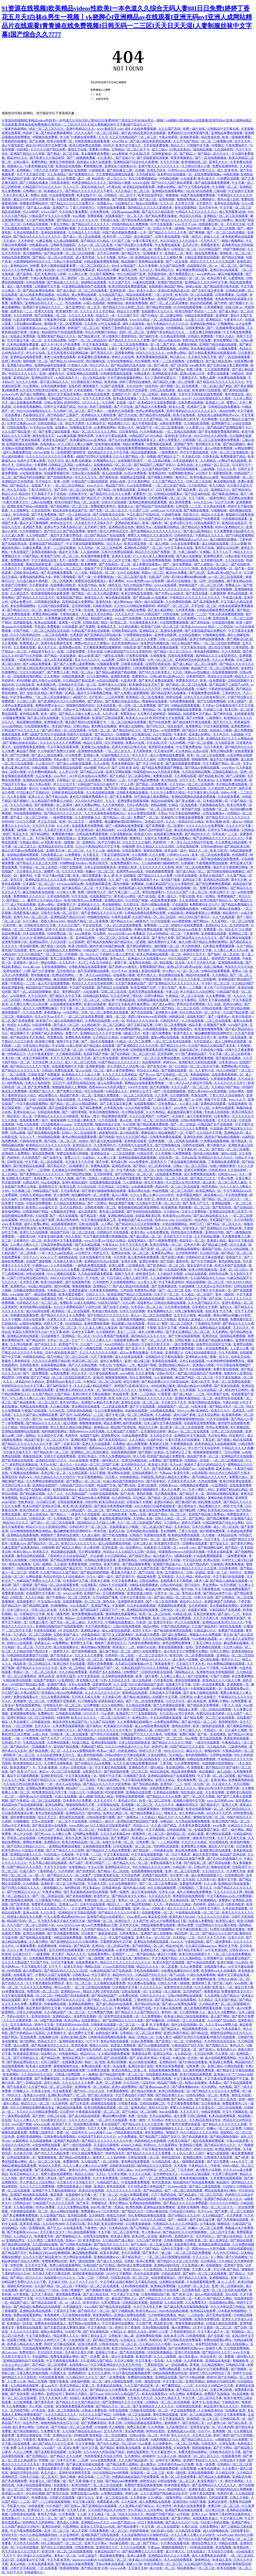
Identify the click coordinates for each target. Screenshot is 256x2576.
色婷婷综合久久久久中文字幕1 (23, 1385)
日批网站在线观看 (172, 2281)
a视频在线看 (94, 1348)
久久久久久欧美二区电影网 (197, 979)
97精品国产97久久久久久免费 (50, 215)
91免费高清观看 (228, 178)
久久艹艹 (78, 1340)
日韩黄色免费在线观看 (166, 1136)
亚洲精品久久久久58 (98, 2008)
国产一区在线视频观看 (234, 357)
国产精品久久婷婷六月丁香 (47, 2340)
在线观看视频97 (145, 1103)
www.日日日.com (68, 1925)
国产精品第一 (142, 1850)
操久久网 (185, 941)
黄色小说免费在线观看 (60, 357)
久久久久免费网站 (23, 1638)
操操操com (102, 1427)
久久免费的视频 (243, 2244)
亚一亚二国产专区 (163, 344)
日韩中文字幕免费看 (131, 659)
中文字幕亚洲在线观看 (158, 2149)
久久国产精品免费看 (40, 220)
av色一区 (118, 1020)
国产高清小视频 (115, 788)
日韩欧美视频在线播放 (132, 792)
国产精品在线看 (241, 2240)
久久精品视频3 (129, 626)
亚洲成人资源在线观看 (144, 971)
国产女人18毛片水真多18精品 (86, 1638)
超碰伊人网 (214, 2348)
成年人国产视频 (184, 1414)
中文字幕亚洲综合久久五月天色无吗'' (116, 2364)
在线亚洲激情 (238, 1103)
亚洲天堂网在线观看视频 (207, 639)
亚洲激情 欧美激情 (131, 1601)
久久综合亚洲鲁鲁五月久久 (56, 1755)
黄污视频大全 (217, 1145)
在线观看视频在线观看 (105, 1182)
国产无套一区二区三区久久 (109, 510)
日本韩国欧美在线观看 (143, 1531)
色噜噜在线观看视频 (130, 1796)
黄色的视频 (145, 1493)
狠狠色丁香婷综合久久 (110, 1643)
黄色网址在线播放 (104, 726)
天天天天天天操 (43, 825)
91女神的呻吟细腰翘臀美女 (226, 1360)
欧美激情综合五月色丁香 (146, 684)
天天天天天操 (170, 162)
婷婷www (43, 448)
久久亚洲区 (219, 921)
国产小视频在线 (123, 2310)
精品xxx (74, 2418)
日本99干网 (192, 1244)
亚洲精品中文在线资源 (18, 481)
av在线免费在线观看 (46, 2145)
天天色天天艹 (210, 240)
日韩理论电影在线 (158, 664)
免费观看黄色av (131, 1738)
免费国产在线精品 (217, 2393)
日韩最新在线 (41, 1721)
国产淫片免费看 (218, 2161)
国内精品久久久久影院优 (154, 2165)
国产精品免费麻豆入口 (146, 1813)
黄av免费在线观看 (84, 294)
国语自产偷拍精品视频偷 (222, 1136)
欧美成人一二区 (123, 1647)
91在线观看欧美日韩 (45, 249)
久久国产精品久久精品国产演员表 (212, 1045)
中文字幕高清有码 (172, 1282)
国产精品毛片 (210, 1804)
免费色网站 (39, 162)
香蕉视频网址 (102, 2315)
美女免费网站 (68, 298)
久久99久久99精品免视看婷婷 (135, 605)
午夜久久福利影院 (38, 1083)
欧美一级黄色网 (58, 1614)
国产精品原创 (36, 1340)
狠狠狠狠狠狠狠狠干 (208, 1452)
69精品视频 (40, 767)
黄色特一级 (169, 2012)
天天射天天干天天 (174, 1402)
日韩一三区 (86, 2277)
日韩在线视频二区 (153, 2103)
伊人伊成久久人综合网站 (197, 991)
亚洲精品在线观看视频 (23, 1535)
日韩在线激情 (132, 850)
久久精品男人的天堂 (222, 788)
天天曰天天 (241, 1327)
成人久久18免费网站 (222, 2012)
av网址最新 (121, 2290)
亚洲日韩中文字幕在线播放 (91, 1394)
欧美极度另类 (44, 2236)
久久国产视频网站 (103, 274)
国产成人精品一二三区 (189, 1394)
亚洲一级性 (246, 2099)
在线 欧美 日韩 (174, 2335)
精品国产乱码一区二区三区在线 (72, 1232)
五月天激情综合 (21, 2024)
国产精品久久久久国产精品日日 (137, 2012)
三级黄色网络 (238, 1746)
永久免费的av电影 (192, 1813)
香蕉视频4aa (53, 1012)
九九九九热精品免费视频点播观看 (74, 1468)
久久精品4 (23, 1029)
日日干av (204, 2431)
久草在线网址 (157, 1755)
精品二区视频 (38, 2381)
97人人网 (127, 784)
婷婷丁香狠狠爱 (101, 406)
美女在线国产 (111, 2124)
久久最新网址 (168, 2145)
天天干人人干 (222, 552)
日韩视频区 (186, 1887)
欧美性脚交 (72, 402)
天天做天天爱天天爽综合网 (51, 2273)
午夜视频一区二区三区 (95, 298)
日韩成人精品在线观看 (222, 2323)
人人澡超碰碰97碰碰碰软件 (160, 863)
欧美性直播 (104, 1709)
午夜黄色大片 (234, 319)
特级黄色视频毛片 (114, 2248)
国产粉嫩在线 (155, 2020)
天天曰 (101, 2174)
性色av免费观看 (217, 1427)
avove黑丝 (127, 1373)
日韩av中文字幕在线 (77, 709)
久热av (162, 813)
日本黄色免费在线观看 (195, 1825)
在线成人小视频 (221, 730)
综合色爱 (100, 1398)
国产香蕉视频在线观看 (32, 958)
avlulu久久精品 (131, 2145)
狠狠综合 (224, 2223)
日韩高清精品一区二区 (202, 2095)
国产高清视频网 (221, 589)
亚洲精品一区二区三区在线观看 (226, 215)
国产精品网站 (40, 834)
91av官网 (129, 1124)
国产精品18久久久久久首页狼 (143, 2124)
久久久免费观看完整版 (51, 1979)
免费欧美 (66, 1302)
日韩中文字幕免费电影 (28, 2269)
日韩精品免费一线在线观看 (39, 1199)
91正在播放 (43, 776)
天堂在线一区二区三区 (147, 1307)
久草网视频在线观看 (59, 618)
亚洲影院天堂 (48, 1186)
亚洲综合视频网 (34, 1933)
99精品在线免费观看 (199, 315)
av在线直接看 (73, 2228)
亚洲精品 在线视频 (73, 170)
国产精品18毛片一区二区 (227, 1406)
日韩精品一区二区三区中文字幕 (108, 560)
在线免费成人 (91, 2020)
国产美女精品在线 (240, 581)
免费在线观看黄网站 (28, 2315)
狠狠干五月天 (125, 1273)
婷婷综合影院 (156, 2431)
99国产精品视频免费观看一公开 (124, 232)
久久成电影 (163, 1414)
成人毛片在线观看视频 (54, 983)
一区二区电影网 (61, 581)
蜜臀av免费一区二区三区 (24, 1709)
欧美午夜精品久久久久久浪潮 (74, 1589)
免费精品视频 (100, 1165)
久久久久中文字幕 (239, 825)
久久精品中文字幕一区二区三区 (158, 1203)
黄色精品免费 (29, 713)
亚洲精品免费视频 (163, 2286)
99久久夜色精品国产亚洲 (146, 1684)
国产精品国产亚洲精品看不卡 (123, 1369)
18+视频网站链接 (204, 1979)
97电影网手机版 (55, 319)
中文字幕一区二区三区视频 (216, 1775)
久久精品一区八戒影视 (165, 1991)
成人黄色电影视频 (90, 1755)
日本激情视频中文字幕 (196, 950)
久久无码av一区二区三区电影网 (100, 547)
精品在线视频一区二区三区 (205, 1282)
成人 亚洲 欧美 (227, 170)
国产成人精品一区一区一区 (186, 278)
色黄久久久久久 (176, 2120)
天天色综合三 (205, 2236)
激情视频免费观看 (69, 2294)
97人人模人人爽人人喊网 (76, 444)
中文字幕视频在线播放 (62, 2360)
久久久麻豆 (31, 921)
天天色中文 (95, 1622)
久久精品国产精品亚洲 (79, 680)
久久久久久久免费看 (89, 1655)
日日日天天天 (176, 1701)
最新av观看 (169, 394)
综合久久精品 (116, 1240)
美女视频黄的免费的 (224, 1605)
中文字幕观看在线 (208, 1589)
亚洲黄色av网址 (162, 1253)
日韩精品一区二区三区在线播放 (79, 780)
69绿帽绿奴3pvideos (74, 863)
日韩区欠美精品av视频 (36, 1195)
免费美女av (128, 713)
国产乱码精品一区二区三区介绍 (133, 1053)
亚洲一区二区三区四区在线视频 (29, 759)
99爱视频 (171, 1734)
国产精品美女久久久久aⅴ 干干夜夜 (195, 1667)
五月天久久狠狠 (185, 1315)
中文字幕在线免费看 (188, 2078)
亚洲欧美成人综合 (240, 1145)
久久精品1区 (183, 2053)
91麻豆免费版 (33, 547)
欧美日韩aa (72, 2020)
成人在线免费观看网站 (221, 2057)
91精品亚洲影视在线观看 (202, 257)
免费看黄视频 (78, 1564)
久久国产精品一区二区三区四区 (154, 917)
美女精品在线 (179, 1900)
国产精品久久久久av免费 (155, 875)
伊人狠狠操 (117, 2427)
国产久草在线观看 (106, 1058)
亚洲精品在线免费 (139, 1792)
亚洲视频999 (148, 1078)
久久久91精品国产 (33, 672)
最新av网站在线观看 (165, 1037)
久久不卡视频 (106, 257)
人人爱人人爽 (240, 1348)
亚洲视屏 (222, 315)
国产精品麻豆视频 (33, 1493)
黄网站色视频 (33, 1842)
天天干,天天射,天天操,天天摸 (70, 1058)
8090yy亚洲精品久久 (230, 527)
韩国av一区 (21, 1672)
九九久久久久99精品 (224, 2203)
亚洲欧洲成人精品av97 (175, 1365)
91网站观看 (34, 1576)
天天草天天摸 (185, 203)
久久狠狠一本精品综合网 (220, 1535)
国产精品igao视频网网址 (145, 1128)
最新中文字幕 (227, 1879)
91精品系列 (31, 1182)
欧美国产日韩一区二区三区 (60, 556)
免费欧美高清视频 (78, 1037)
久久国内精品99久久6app (208, 1278)
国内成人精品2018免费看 (195, 1385)
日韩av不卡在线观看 (113, 1584)
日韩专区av (190, 1228)
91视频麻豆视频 (214, 634)
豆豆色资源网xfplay (125, 643)
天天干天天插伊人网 (53, 2398)
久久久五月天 (125, 614)
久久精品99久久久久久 (82, 2377)
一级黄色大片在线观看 (84, 1514)
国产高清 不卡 (135, 1348)
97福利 (202, 688)
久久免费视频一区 (219, 995)
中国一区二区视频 (201, 742)
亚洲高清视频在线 (44, 552)
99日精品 (63, 294)
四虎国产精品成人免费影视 (166, 1456)
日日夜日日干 (22, 1954)
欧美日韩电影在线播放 (137, 593)
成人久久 (66, 1464)
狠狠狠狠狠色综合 (66, 2066)
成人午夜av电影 (40, 784)
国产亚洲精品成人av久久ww (188, 539)
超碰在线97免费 (55, 2319)
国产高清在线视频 (133, 2352)
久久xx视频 (239, 543)
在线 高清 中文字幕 (219, 1311)
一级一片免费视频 (26, 1738)
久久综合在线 (235, 560)
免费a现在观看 (91, 2066)
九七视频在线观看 (69, 1053)
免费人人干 (72, 1157)
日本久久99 (236, 1937)
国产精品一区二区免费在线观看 (109, 1999)
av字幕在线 (208, 2223)
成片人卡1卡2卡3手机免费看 (61, 344)
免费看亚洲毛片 (238, 1514)
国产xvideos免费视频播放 (96, 979)
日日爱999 (67, 2111)
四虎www (26, 1477)
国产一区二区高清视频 (162, 1601)
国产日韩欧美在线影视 (19, 539)
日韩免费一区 (146, 1842)
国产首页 (83, 2203)
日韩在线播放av (214, 813)
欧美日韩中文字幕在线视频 (63, 1240)
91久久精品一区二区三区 (141, 2319)
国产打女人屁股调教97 (118, 1634)
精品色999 (194, 228)
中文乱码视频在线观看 (166, 1717)
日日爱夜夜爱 (191, 2290)
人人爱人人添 (194, 319)
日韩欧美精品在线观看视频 (88, 966)
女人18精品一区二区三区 (213, 464)
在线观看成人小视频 (124, 1526)
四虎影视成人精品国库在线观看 (69, 1398)
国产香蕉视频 (162, 1468)
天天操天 (178, 1116)
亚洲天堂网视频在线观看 (71, 2369)
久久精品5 (132, 1344)
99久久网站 (177, 2393)
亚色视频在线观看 (209, 1647)
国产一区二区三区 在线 (175, 1290)
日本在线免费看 (229, 796)
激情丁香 (121, 962)
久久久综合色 (38, 995)
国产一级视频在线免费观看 (124, 825)
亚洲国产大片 (121, 394)
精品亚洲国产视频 (122, 1203)
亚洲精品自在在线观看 (144, 1008)
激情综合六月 (94, 597)
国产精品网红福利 (210, 1547)
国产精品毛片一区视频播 (112, 734)
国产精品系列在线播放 (112, 319)
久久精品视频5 (24, 2207)
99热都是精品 (130, 1477)
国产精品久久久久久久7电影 (179, 568)
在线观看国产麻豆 (207, 1829)
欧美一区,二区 (23, 838)
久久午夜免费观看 (106, 2178)
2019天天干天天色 (219, 1813)
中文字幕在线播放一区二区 (234, 1377)
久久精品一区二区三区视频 (32, 1634)
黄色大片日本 (158, 2107)
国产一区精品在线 (29, 2082)
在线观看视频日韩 (57, 473)
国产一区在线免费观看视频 (152, 560)
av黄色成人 (84, 464)
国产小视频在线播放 (34, 182)
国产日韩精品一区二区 (172, 1074)
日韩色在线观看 (193, 1145)
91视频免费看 (228, 348)
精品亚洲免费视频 (184, 1771)
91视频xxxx (40, 1265)
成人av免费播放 (48, 1688)
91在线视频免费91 (37, 726)
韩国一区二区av (83, 672)
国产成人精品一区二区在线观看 (64, 730)
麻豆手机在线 (128, 278)
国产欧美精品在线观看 (29, 1165)
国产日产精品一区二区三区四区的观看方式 (60, 1377)
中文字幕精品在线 (44, 560)
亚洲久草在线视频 (188, 2352)
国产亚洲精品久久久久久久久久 (42, 1174)
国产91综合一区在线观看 (19, 1539)
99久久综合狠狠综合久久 (34, 410)
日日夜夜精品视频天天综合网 (22, 1049)
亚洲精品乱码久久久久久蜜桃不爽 (159, 257)
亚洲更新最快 (78, 1290)
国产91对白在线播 (39, 2369)
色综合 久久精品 (19, 1024)
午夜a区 (165, 2057)
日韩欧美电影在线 (107, 1875)
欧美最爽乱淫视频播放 (94, 357)
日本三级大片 (195, 2128)
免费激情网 (71, 2161)
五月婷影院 (166, 1576)
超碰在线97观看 (107, 2033)
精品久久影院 (93, 742)
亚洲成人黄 (91, 755)
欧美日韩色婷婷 (68, 1219)
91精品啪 (13, 1390)
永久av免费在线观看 (142, 813)
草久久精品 (36, 809)
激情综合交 (167, 448)
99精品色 (238, 373)
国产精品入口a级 (92, 771)
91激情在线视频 (27, 688)
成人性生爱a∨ (188, 2356)
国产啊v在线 (127, 1485)
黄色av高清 (47, 1676)
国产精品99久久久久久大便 (161, 1879)
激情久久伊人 (78, 2169)
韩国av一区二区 (152, 572)
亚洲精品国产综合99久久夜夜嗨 (136, 162)
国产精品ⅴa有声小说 (217, 1593)
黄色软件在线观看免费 (234, 1423)
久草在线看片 (20, 1721)
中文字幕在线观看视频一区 (150, 1854)
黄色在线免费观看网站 (121, 738)
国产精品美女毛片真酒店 (28, 1037)
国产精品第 (82, 1945)
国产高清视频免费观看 (57, 572)
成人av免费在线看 (110, 1083)
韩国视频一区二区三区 (195, 1207)
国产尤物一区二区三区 (61, 1327)
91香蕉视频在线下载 (39, 166)
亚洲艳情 (134, 1448)
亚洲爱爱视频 (96, 1066)
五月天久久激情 (99, 2373)
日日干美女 (212, 1539)
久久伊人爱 (110, 713)
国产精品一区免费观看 (152, 784)
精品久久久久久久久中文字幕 (102, 589)
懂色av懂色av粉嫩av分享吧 (232, 1315)
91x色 (42, 469)
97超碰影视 (97, 170)
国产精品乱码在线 (165, 950)
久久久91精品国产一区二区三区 (40, 954)
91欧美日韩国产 (109, 1302)
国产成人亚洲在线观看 (106, 1141)
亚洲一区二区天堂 (72, 821)
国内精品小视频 (120, 182)
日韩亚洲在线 (112, 1887)
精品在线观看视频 (144, 452)
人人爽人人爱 (107, 1157)
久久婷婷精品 (121, 1497)
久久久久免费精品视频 (73, 2207)
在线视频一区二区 (216, 809)
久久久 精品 (184, 1576)
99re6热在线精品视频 (174, 2310)
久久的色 (90, 323)
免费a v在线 (138, 1514)
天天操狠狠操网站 (123, 1282)
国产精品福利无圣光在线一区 (131, 365)
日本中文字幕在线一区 (136, 1597)
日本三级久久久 (18, 1609)
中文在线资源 (92, 925)
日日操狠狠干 (50, 1336)
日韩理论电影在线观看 (157, 1672)
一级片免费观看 (183, 1344)
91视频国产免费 (215, 1024)
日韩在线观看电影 (241, 2248)
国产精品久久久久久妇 (192, 2389)
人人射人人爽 (66, 892)
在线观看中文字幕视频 (176, 1580)
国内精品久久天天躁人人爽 (96, 1522)
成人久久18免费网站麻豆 (40, 1008)
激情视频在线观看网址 (121, 1614)
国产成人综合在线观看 (43, 717)
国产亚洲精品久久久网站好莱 (221, 1228)
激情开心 (182, 477)
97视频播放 (21, 1821)
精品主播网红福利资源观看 (123, 1423)
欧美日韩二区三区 (85, 1360)
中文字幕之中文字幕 (125, 2294)
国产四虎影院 (86, 1871)
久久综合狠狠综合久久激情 (212, 398)
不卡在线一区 (95, 1278)
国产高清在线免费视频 (106, 2319)
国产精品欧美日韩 (211, 776)
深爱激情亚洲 (222, 473)
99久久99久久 (99, 365)
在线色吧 (74, 386)
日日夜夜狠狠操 (113, 1593)
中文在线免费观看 (183, 2410)
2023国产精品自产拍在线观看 (105, 535)
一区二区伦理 (163, 294)
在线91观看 (196, 1833)
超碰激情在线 (108, 1132)
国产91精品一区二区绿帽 (140, 2111)
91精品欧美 (176, 912)
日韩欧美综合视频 (39, 1730)
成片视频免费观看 (213, 1531)
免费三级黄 (194, 369)
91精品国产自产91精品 (99, 2265)
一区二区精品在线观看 (167, 319)
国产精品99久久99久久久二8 (83, 369)
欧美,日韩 (116, 2422)
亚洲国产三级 (197, 406)
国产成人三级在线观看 (205, 2186)
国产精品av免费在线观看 (202, 767)
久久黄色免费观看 (22, 2219)
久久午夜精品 (156, 1112)
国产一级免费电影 (219, 1941)
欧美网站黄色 (213, 556)
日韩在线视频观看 (186, 469)
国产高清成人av (61, 1655)
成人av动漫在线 (49, 888)
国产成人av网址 (163, 1004)
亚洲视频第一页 (238, 1684)
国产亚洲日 (197, 1518)
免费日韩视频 (162, 2078)
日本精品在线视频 (36, 224)
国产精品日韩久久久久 (220, 2145)
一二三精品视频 (168, 1842)
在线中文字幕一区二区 (118, 1842)
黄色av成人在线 (228, 199)
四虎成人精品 (104, 1796)
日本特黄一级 (13, 925)
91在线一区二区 (99, 730)
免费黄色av (140, 676)
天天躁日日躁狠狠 (107, 2145)
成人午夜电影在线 (145, 423)
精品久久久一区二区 (35, 2103)
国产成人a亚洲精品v (197, 531)
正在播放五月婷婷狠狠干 (69, 1170)
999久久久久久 (174, 1750)
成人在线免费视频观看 (131, 498)
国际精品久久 (185, 1672)
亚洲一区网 (61, 481)
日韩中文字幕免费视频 (230, 2414)
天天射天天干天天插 (178, 1236)
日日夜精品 (208, 2261)
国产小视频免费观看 (163, 1240)
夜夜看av (215, 2082)
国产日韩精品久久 (26, 2057)
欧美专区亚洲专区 (151, 195)
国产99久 (80, 2091)
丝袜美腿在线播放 (128, 979)
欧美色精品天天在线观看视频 (216, 1443)
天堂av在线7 (49, 1464)
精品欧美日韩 (164, 2323)
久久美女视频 (17, 796)
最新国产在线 (212, 1248)
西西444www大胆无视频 (209, 2248)
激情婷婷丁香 (202, 1983)
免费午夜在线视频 (226, 1369)
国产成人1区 (148, 199)
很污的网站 (28, 2041)
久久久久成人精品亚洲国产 (93, 1385)
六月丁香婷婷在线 (164, 2194)
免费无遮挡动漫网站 (214, 888)
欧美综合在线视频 (69, 166)
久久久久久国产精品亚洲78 (42, 2257)
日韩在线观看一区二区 (144, 2157)
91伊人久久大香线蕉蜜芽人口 (101, 2269)
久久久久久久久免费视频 (37, 2186)
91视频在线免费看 (84, 137)
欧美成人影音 (140, 937)
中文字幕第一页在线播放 (131, 1709)
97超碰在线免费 (31, 1141)
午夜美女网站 (52, 1891)
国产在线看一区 (219, 2335)
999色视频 (14, 1970)
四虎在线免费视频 (181, 655)
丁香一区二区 (109, 2194)
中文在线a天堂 (140, 153)
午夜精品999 (231, 2402)
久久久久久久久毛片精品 (98, 311)
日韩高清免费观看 (39, 1203)
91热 (103, 1680)
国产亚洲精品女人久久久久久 (154, 2406)
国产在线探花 (17, 2086)
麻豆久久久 (194, 1750)
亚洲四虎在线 (121, 1165)
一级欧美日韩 (26, 1236)
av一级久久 (73, 2302)
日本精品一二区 (184, 1937)
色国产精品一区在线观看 (19, 2037)
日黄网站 (119, 1443)
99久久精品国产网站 (138, 585)
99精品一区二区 (175, 2228)
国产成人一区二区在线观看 (82, 236)
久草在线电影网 (187, 846)
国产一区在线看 (177, 261)
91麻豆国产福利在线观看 (122, 369)
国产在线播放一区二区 (50, 315)
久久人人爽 (15, 1950)
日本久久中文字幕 (107, 1228)
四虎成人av (18, 1543)
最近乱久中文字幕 (221, 1846)
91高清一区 (144, 1622)
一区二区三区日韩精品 (69, 485)
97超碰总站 (10, 1323)
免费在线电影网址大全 (36, 576)
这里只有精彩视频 (36, 1058)
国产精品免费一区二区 (193, 489)
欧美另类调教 (110, 2252)
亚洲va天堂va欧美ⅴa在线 (184, 966)
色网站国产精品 (92, 1746)
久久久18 (166, 203)
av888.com (158, 510)
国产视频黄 (239, 2369)
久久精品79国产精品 (226, 1087)
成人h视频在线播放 (223, 539)
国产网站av (201, 921)
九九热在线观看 (37, 419)
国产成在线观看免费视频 (212, 182)
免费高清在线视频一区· (181, 888)
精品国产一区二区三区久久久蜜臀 (133, 639)
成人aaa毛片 (49, 2385)
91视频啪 (188, 863)
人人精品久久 (23, 2236)
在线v (189, 1647)
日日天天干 (91, 1713)
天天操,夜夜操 (48, 1767)
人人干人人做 (96, 850)
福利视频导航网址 (55, 1431)
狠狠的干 (172, 2132)
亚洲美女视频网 (188, 2207)
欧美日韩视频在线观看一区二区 (159, 954)
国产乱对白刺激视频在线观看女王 (133, 440)
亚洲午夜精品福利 (75, 1182)
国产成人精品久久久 (54, 381)
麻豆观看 (205, 1315)
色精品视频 (158, 805)
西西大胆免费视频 (100, 1663)
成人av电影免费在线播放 (37, 294)
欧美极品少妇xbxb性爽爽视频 (62, 1692)
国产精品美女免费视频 (203, 1705)
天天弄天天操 (236, 224)
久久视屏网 (139, 854)
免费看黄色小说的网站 (48, 1078)
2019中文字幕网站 (119, 2273)
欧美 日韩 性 (219, 850)
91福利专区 (48, 788)
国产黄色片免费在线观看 (156, 680)
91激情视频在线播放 (184, 908)
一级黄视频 (42, 1954)
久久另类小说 (206, 1879)
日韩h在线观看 (212, 1008)
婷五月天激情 (75, 423)
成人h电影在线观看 (216, 543)
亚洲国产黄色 (184, 444)
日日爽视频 (91, 1705)
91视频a (205, 552)
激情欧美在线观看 (129, 2447)
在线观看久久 (158, 1900)
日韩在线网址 (149, 1580)
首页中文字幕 (168, 1327)
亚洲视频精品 (219, 2277)
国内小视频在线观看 (155, 904)
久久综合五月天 (159, 1896)
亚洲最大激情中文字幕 (189, 1800)
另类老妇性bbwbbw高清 (73, 2024)
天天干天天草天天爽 (133, 1244)
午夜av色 (35, 829)
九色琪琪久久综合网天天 (136, 1145)
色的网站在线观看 (166, 1846)
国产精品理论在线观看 (155, 415)
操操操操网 (58, 1120)
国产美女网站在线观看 (235, 937)
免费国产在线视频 (231, 1630)
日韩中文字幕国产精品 (60, 406)
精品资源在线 (211, 137)
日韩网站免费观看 (86, 1833)
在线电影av (48, 444)
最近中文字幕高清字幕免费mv (134, 298)
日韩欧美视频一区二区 (100, 1207)
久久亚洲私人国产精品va (89, 1908)
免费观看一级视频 (15, 829)
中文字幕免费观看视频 (183, 2103)
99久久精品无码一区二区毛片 (200, 1012)
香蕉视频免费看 (21, 2078)
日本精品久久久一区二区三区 (37, 1302)
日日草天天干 (242, 464)
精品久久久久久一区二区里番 (157, 1966)
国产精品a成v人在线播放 (150, 597)
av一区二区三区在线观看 (226, 576)
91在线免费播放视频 (174, 622)
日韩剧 (129, 2261)
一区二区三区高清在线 (137, 1095)
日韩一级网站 (26, 1435)
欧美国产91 (44, 1020)
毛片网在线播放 (166, 1493)
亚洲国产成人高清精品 (47, 1033)
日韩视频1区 (195, 361)
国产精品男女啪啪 (138, 1904)
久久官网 (161, 1095)
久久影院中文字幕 (51, 1435)
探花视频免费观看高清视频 (75, 2406)
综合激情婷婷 (152, 1062)
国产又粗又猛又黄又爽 (208, 290)
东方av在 (176, 1464)
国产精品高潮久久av (169, 2095)
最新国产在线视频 (76, 668)
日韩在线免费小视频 (101, 1817)
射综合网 (130, 1419)
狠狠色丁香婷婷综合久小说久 (122, 328)
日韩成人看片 (39, 1622)
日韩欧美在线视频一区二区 (137, 2369)
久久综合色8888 (53, 2223)
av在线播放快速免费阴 (66, 1004)
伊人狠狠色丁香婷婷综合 (120, 336)
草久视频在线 (240, 1427)
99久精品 (156, 435)
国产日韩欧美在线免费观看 (182, 2340)
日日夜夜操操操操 (139, 2223)
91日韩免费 (73, 755)
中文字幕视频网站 (90, 1477)
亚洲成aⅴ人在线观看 (110, 610)
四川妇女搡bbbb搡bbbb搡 (189, 576)
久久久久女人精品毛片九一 (50, 1908)
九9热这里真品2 (180, 149)
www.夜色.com (137, 1916)
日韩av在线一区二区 (144, 2435)
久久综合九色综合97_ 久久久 (95, 800)
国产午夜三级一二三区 (124, 892)
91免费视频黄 (182, 1153)
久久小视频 (174, 2360)
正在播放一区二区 (29, 2319)
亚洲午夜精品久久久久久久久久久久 (192, 410)
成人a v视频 (120, 1195)
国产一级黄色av (219, 1016)
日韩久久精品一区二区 (171, 1518)
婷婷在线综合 (171, 2157)
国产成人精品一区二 (190, 871)
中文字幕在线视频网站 (185, 813)
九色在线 (126, 1290)
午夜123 (199, 2298)
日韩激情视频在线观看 (116, 373)
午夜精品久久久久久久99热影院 (56, 1116)
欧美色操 (111, 381)
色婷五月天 (101, 1253)
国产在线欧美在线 (15, 543)
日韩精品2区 (22, 2203)
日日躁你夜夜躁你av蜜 (18, 1813)
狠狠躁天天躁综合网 (221, 2381)
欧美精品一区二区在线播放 (145, 697)
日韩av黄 (108, 1000)
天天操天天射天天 (20, 908)
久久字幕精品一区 (155, 369)
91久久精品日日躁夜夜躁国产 (111, 1825)
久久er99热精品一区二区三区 (155, 2169)
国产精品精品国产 (104, 1995)
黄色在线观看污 (153, 892)
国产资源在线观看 (28, 440)
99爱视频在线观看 (159, 444)
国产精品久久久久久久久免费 (129, 340)
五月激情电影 (86, 1618)
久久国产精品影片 (123, 1809)
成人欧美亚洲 (197, 1701)
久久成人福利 (91, 1535)
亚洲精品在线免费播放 (159, 2207)
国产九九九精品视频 (83, 1365)
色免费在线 (55, 1037)
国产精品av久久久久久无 (43, 1423)
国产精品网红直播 (36, 1605)
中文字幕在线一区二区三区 (135, 1170)
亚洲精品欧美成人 (128, 522)
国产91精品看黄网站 (240, 535)
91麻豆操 (179, 2057)
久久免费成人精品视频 (231, 842)
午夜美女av (110, 1244)
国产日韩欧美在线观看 (76, 2244)
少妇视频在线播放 (162, 1410)
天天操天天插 (23, 2153)
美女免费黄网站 (242, 1676)
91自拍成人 (52, 1854)
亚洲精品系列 (114, 900)
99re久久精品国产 (124, 265)
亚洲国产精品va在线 (171, 298)
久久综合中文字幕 (209, 1132)
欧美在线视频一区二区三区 (76, 1829)
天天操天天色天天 (140, 2398)
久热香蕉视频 (185, 610)
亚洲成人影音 (128, 867)
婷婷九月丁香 (54, 1323)
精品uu (70, 1618)
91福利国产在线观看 (134, 1037)
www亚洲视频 (127, 829)
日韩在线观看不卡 (207, 522)
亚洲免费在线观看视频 (133, 800)
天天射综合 (182, 1526)
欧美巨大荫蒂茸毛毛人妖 (30, 1331)
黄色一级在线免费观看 (202, 253)
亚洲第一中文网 (70, 622)
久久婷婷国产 (32, 1157)
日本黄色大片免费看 (77, 1800)
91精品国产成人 (108, 2182)
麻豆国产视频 (26, 751)
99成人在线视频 (27, 1124)
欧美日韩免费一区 (60, 141)
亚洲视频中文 (221, 423)
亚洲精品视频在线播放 (65, 1846)
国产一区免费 (91, 2356)
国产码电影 (106, 1136)
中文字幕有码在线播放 (118, 2323)
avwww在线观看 (165, 585)
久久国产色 (141, 1921)
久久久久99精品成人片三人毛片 (127, 1746)
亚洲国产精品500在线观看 (114, 929)
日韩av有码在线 (171, 1584)
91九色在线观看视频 (141, 1605)
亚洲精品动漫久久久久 (51, 1460)
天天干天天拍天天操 (61, 809)
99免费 (34, 265)
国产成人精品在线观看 (84, 2115)
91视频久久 (125, 2418)
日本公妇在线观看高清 (100, 867)
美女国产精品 (88, 585)
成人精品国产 (144, 236)
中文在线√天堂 (157, 742)
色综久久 (153, 1323)
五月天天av (42, 1726)
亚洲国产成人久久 (42, 1091)
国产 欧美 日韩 (182, 2294)
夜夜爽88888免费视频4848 (38, 2049)
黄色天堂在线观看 (86, 859)
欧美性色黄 (120, 1049)
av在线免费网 (171, 730)
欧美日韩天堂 (99, 863)
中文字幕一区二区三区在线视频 (82, 1008)
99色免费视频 (141, 1618)
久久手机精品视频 (207, 1236)
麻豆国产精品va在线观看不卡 (86, 722)
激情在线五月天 (43, 435)
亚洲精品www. (71, 1991)
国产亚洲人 (207, 2049)
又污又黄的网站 (139, 481)
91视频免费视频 (14, 717)
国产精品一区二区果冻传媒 (152, 1165)
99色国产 (245, 1535)
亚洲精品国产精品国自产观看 (138, 1821)
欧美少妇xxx (133, 2269)
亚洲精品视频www (107, 2257)
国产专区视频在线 (96, 2331)
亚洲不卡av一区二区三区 (31, 917)
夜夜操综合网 (142, 2053)
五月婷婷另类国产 (66, 738)
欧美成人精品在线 (105, 1311)
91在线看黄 (188, 178)
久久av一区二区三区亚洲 (95, 245)
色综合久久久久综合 (239, 966)
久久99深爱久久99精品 (77, 2219)
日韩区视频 (183, 1340)
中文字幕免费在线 (189, 747)
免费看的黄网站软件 (34, 203)
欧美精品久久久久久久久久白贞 (48, 1145)
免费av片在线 (135, 742)
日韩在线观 (171, 614)
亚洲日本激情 (149, 1261)
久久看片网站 (39, 1941)
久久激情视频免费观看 (198, 2070)
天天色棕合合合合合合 (220, 2041)
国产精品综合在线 (147, 2003)
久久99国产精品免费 (24, 1858)
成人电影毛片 (163, 1555)
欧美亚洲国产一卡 (23, 1767)
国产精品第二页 (195, 1862)
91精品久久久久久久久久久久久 (168, 589)
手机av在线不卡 (18, 2016)
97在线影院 (180, 904)
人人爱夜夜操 (133, 1182)
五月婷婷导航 (20, 2410)
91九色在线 (174, 510)
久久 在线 (214, 1004)
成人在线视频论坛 (66, 1647)
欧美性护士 (102, 1896)
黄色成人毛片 (128, 1800)
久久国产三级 (121, 240)
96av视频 (191, 1738)
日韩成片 (136, 1535)
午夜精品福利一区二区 (238, 1750)
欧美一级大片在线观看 (137, 1228)
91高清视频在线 (121, 834)
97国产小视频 (220, 1676)
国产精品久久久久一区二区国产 (69, 1875)
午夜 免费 (9, 2447)
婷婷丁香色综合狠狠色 (135, 381)
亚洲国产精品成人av (167, 1564)
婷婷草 (34, 1572)
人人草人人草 (69, 771)
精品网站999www (73, 1916)
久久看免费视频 (174, 1759)
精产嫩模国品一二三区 (178, 2385)
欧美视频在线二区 (194, 162)
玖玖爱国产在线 (218, 1394)
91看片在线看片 (205, 1697)
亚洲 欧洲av (224, 1468)
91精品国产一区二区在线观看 (104, 950)
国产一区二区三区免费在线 (158, 1883)
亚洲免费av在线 (70, 647)
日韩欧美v (158, 1908)
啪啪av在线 (93, 1966)
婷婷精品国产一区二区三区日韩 (201, 585)
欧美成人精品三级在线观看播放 (186, 2016)
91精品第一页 (182, 1867)
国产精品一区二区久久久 (224, 1224)
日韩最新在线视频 (69, 1713)
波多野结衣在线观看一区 (122, 2016)
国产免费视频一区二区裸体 (53, 805)
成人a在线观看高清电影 (115, 1543)
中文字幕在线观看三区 (192, 1929)
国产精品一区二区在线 (113, 1871)
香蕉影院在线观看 (165, 1360)
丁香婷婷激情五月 (183, 2331)
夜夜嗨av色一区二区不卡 (55, 2439)
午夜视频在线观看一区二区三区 (197, 1912)
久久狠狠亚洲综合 (211, 2410)
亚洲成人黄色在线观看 (110, 2186)
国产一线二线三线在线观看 (183, 2190)
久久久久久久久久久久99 (103, 1692)
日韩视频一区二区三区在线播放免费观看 (211, 440)
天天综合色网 (131, 1875)
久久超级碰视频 (41, 2140)
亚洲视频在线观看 (214, 933)
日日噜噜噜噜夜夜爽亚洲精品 (31, 1531)
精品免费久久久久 (66, 2335)
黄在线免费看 (20, 249)
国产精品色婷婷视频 (95, 1572)
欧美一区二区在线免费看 (194, 867)
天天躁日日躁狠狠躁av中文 (134, 1663)
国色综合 (109, 1601)
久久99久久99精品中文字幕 (214, 2385)
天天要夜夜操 (39, 585)
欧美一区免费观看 (213, 680)
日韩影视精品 (199, 1078)
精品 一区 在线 (95, 2062)
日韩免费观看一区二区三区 (167, 498)
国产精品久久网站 (69, 1547)
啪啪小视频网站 (232, 240)
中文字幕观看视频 (216, 726)
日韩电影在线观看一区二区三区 (113, 2024)
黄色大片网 (239, 879)
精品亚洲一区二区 (187, 1933)
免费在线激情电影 (225, 166)
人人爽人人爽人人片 (173, 1078)
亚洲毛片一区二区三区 (84, 1000)
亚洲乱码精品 (164, 1502)
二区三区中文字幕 (19, 1630)
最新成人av (126, 506)
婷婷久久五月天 (194, 954)
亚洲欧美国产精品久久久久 (57, 336)
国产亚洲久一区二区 (170, 2041)
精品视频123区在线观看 (128, 1323)
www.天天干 (240, 2161)
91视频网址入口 (104, 460)
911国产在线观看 (112, 386)
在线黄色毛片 (92, 1771)
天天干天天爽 (97, 2128)
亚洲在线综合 (41, 2016)
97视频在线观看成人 (120, 1622)
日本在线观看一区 (110, 705)
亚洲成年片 (146, 489)
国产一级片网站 (233, 1829)
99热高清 (129, 647)
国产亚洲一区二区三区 (157, 1248)
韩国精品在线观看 (133, 477)
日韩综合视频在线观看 (170, 1302)
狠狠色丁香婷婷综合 (16, 1360)
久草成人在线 (41, 2091)
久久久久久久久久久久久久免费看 (50, 456)
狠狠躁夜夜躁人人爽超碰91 (196, 199)
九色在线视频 (208, 1481)
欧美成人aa (140, 1838)
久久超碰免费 (114, 1348)
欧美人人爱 (177, 406)
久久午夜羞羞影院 (41, 1053)
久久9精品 (225, 2261)
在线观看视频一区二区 (158, 1912)
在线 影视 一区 (169, 1157)
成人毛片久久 (47, 647)
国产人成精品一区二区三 (212, 564)
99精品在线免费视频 (16, 257)
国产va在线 (177, 1974)
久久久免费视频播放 (109, 1410)
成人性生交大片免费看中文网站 (186, 1651)
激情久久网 (129, 269)
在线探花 (150, 1547)
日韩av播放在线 (157, 2211)
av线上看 (37, 1327)
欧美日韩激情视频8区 (104, 1112)
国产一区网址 (97, 1203)
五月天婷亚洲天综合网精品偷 (68, 352)
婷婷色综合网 (219, 1273)
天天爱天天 (91, 854)
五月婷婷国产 (193, 1991)
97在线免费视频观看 (208, 1555)
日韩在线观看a (17, 427)
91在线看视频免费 (62, 195)
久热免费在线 (100, 211)
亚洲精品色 (21, 377)
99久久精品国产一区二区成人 (189, 958)
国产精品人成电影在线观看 (229, 1580)
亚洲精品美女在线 (122, 527)
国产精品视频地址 (140, 946)
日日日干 (59, 1083)
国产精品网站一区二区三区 (69, 506)
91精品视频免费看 (135, 1435)
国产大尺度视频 (43, 971)
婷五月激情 (131, 1381)
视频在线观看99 (120, 668)
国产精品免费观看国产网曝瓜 (162, 767)
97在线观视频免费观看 (155, 1419)
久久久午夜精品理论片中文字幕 (98, 846)
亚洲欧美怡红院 (52, 1775)
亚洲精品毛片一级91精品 (82, 1149)
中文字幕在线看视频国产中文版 (226, 2078)
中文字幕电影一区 (100, 2327)
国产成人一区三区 (66, 1024)
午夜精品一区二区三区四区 (39, 867)
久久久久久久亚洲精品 (36, 1987)
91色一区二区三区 (160, 659)
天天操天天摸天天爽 (68, 1261)
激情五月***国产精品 (144, 2248)
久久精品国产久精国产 (123, 1431)
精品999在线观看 (198, 975)
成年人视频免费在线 (17, 452)
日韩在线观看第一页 (21, 2157)
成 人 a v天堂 (226, 2281)
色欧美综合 (26, 1502)
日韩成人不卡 (11, 1742)
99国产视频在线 (234, 249)
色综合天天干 (47, 2041)
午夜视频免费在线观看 (204, 693)
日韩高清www (239, 1950)
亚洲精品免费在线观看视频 (45, 1788)
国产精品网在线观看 (16, 2244)
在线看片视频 (198, 1609)
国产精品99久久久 (198, 834)
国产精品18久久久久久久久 (91, 224)
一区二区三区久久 (118, 751)
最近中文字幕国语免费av (65, 394)
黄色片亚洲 (73, 1838)
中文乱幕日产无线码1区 (144, 514)
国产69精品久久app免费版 (93, 1763)
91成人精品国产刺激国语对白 (124, 1481)
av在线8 (34, 1348)
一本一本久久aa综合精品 (93, 975)
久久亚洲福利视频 (117, 2049)
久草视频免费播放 (224, 1078)
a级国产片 (80, 697)
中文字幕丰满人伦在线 (203, 792)
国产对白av (124, 1149)
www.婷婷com (206, 274)
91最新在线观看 (144, 282)
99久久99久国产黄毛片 (194, 917)
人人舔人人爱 (26, 701)
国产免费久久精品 (70, 1091)
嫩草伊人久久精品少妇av (45, 900)
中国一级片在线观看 (111, 1788)
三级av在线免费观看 (127, 1626)
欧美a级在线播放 (125, 398)
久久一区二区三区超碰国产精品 (139, 1522)
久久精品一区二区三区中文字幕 (197, 1066)
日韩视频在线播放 (47, 601)
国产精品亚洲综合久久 (23, 2062)
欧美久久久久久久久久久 (79, 1543)
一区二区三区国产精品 (170, 485)
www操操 (16, 1294)
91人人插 (210, 1883)
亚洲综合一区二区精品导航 (111, 1945)
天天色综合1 (68, 1199)
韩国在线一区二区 (103, 572)
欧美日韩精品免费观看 (196, 2074)
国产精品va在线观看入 (75, 2157)
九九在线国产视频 (106, 1597)
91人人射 (63, 825)
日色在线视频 (36, 282)
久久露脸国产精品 (48, 1900)
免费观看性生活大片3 (204, 904)
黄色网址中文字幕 (133, 348)
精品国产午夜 (107, 1485)
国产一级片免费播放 (177, 564)
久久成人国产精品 (164, 1825)
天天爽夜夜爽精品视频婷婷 (102, 647)
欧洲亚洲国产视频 (228, 2149)
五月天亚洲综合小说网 (50, 274)
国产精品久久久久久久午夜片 (119, 1912)
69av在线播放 (50, 1182)
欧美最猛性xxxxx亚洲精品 (88, 440)
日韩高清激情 (60, 182)
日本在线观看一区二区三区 (132, 1846)
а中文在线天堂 (68, 1630)
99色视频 (225, 2086)
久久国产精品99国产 (156, 469)
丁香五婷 (208, 1439)
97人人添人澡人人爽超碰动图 (154, 556)
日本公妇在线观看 (192, 1360)
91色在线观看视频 (52, 2377)
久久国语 (60, 1564)
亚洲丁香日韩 (11, 361)
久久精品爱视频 (120, 1908)
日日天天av (114, 543)
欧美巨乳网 (144, 2356)
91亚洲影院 (220, 1485)
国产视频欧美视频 (99, 2290)
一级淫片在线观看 (207, 1742)
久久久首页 (48, 1912)
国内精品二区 (176, 1833)
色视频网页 (240, 854)
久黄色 (142, 2340)
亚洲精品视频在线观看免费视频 (193, 796)
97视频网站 (226, 323)
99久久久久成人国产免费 (37, 1219)
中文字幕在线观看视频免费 (131, 2373)
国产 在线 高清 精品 (34, 693)
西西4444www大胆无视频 (87, 1431)
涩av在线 (231, 2294)
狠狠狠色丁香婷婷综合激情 (60, 1535)
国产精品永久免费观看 (197, 527)
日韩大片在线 (204, 1597)
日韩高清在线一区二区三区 (130, 2277)
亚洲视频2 (23, 170)
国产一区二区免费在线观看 (158, 2178)
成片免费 (180, 2115)
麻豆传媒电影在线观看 (39, 892)
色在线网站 (40, 2356)
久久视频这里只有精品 (87, 381)
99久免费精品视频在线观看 (226, 1663)
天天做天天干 (11, 568)
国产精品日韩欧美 (144, 2091)
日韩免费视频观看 (182, 701)
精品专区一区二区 (20, 1116)
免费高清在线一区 (15, 1958)
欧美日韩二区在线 (145, 2236)
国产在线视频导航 (78, 1282)
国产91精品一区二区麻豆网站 (162, 315)
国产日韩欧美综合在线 (109, 514)
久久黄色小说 (205, 1070)
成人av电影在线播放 (143, 2062)
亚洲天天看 (129, 1261)
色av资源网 (20, 278)
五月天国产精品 (226, 1999)
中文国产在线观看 (82, 987)
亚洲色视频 (156, 1141)
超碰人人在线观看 (20, 1643)
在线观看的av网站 (222, 2302)
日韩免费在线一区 (60, 933)
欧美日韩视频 (117, 2062)
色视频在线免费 (155, 1535)
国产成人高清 (238, 2422)
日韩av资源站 (53, 402)
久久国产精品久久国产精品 (51, 1394)
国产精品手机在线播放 (29, 477)
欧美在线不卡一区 (90, 195)
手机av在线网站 (108, 1779)
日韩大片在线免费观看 (60, 1456)
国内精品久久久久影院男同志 (217, 655)
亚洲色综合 (104, 601)
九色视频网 (117, 2398)
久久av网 (129, 1302)
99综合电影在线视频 (34, 1427)
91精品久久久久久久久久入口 (196, 211)
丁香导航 (244, 1601)
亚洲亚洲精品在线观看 (83, 373)
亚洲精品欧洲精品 (203, 323)
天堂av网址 (61, 2099)
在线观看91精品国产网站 (166, 286)
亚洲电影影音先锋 (165, 373)
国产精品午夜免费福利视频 (113, 1506)
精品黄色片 (231, 912)
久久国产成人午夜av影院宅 (21, 1692)
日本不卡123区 (199, 1107)
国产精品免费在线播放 (161, 215)
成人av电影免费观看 (218, 448)
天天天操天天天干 (53, 2232)
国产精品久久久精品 (95, 240)
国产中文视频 (20, 755)
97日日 (67, 1738)
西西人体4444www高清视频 (147, 1016)
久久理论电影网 (150, 738)
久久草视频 (156, 2427)
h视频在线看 (183, 1555)
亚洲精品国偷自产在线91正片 (93, 1029)
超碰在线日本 (189, 1049)
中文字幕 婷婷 (59, 1331)
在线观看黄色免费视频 (88, 825)
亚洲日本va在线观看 (224, 269)
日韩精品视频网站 (187, 1248)
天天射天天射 (69, 1609)
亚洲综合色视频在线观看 (28, 1659)
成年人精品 (52, 2082)
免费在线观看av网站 (64, 2356)
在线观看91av (79, 2364)
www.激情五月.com (110, 128)
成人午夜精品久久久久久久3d (168, 323)
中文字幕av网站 (21, 697)
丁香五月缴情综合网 (115, 854)
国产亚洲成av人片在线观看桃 (176, 1999)
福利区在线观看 (230, 1626)
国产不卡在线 (124, 406)
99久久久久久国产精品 (132, 1136)
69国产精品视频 (51, 2020)
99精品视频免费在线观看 (158, 1925)
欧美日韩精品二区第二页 (129, 2070)
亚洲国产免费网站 (156, 1448)
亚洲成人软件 (154, 821)
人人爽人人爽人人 (173, 1676)
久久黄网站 (31, 386)
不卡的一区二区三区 (216, 983)
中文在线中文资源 (240, 191)
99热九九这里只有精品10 (102, 1078)
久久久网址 (183, 1817)
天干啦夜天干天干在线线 (49, 493)
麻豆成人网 (153, 1589)
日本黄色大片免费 (205, 1307)
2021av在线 (41, 452)
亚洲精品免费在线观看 (227, 133)
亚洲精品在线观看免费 (26, 357)
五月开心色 (190, 245)
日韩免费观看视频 (146, 668)
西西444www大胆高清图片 (108, 1087)
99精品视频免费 (73, 676)
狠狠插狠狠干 (16, 207)
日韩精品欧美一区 (233, 2418)
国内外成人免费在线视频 (135, 2265)
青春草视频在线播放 (194, 2178)
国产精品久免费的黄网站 (210, 941)
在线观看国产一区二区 (173, 1406)
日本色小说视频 (35, 398)
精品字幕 (195, 1024)
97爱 (37, 875)
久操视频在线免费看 (97, 1846)
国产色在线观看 (142, 1012)
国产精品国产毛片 (15, 2252)
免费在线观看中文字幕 (166, 1862)
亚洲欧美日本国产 (19, 1178)
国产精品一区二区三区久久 (173, 651)
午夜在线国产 (20, 552)
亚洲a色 (98, 1377)
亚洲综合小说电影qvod (120, 166)
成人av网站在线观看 (64, 2211)
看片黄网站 (117, 581)
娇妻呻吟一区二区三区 (149, 1833)
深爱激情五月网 (52, 1298)
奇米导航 (100, 1531)
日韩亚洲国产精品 (36, 1211)
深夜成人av (178, 1448)
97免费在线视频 (137, 655)
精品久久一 (115, 1904)
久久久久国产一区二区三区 (190, 1087)
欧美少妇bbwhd (122, 2348)
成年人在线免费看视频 (141, 128)
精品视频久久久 (119, 423)
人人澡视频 (105, 1589)
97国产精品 (31, 556)
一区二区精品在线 (93, 377)
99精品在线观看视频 (185, 705)
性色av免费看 (46, 2207)
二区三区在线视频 (229, 2107)
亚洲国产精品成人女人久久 (223, 2198)
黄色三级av (66, 2049)
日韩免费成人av (52, 854)
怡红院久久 (191, 514)
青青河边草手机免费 (197, 340)
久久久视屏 (133, 2099)
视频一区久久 (220, 1356)
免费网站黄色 (20, 560)
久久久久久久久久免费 (78, 2082)
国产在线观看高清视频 (153, 157)
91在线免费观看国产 (236, 1589)
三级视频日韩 (223, 141)
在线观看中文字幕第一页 (43, 1593)
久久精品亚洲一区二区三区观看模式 (224, 2003)
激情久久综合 (137, 2331)
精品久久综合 (84, 2174)
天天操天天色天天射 (182, 1481)
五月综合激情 (42, 228)
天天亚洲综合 (84, 829)
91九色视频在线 (151, 431)
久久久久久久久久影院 (213, 1916)
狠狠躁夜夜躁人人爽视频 (203, 912)
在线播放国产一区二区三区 (124, 215)
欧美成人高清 (158, 1464)
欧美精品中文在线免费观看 (157, 402)
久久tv (91, 1576)
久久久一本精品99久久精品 (185, 821)
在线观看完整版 (185, 2244)
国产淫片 (66, 1414)
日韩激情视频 (196, 2335)
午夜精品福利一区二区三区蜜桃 (63, 2128)
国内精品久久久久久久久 (149, 1336)
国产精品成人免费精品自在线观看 (37, 2306)
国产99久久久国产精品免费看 (172, 182)
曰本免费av (222, 1116)
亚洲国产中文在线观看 (107, 2099)
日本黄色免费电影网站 (144, 1643)
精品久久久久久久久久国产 (35, 1829)
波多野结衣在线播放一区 (175, 174)
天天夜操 (180, 2165)
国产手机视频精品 (107, 709)
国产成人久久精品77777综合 (40, 2290)
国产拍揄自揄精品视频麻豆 (226, 871)
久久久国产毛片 (120, 282)
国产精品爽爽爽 (90, 1107)
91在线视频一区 (79, 2340)
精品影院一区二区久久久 (109, 178)
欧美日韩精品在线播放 (205, 1402)
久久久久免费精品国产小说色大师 (77, 1307)
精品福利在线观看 (20, 2169)
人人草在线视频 (192, 1020)
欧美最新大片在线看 (118, 1726)
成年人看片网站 (132, 1829)
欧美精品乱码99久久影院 (56, 846)
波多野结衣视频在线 (155, 643)
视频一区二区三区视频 (219, 228)
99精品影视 (208, 908)
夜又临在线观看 (210, 1738)
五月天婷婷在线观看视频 (66, 1950)
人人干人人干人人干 (83, 2281)
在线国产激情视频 (39, 1261)
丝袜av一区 (73, 2240)
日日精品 (123, 1186)
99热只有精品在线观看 (179, 688)
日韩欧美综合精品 (26, 572)
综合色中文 (79, 2132)
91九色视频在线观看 (100, 1950)
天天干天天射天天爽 (97, 398)
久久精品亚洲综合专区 (205, 2120)
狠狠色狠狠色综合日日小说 (60, 2422)
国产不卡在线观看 (143, 1406)
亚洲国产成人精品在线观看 (137, 2198)
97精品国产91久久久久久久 (42, 186)
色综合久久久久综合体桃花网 (92, 983)
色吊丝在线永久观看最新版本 (44, 2028)
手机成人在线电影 (217, 1112)
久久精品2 (176, 1755)
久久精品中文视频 (170, 1273)
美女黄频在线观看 (204, 348)
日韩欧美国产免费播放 (44, 1074)
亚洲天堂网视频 (195, 1170)
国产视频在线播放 (196, 510)
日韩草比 (82, 618)
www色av (228, 767)
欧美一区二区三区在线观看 (206, 755)
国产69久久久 (156, 726)
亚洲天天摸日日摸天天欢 (129, 747)
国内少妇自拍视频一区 (187, 2024)
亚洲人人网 (230, 1804)
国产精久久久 (96, 2198)
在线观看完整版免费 (168, 834)
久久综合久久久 (213, 1871)
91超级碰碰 (187, 1286)
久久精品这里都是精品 (69, 1203)
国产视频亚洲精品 (240, 1726)
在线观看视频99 (148, 1809)
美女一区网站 (206, 896)
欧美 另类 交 (146, 1199)
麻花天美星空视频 (206, 1854)
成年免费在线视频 (23, 1817)
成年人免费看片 (169, 440)
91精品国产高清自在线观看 (91, 630)
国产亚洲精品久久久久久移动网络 (62, 701)
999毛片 (108, 145)
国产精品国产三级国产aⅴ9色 (229, 684)
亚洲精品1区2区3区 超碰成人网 (100, 1419)
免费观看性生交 (241, 1319)
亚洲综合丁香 (192, 879)
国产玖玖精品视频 (88, 1244)
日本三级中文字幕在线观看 (163, 1423)
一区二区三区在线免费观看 (123, 925)
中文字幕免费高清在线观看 (22, 2248)
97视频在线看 (80, 2099)
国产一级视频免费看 (81, 157)
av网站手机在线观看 (232, 460)
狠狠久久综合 (99, 2045)
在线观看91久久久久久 (157, 311)
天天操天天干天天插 (79, 1161)
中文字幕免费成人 (98, 1626)
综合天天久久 (47, 1817)
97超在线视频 (39, 1560)
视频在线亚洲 (33, 1456)
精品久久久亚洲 (212, 514)
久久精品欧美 (25, 684)
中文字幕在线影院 (172, 2418)
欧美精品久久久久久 (53, 1228)
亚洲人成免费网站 (125, 2086)
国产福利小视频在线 (92, 348)
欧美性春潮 (79, 2045)
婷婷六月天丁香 (150, 1750)
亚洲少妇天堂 (201, 1381)
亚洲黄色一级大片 (26, 962)
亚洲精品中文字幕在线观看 (77, 1912)
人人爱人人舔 (189, 1103)
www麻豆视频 (66, 435)
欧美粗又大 (41, 1551)
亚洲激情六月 (66, 904)
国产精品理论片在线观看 (130, 390)
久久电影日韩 (112, 1697)
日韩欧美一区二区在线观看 (69, 1734)
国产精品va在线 (43, 178)
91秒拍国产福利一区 (126, 469)
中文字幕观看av (191, 1539)
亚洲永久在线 (121, 556)
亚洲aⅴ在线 (31, 1912)
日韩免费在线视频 (191, 402)
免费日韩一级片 (51, 1149)
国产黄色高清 (44, 2402)
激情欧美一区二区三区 (235, 253)
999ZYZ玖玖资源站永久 (67, 1278)
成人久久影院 (88, 1489)
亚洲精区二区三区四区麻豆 (90, 1452)
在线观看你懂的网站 (28, 676)
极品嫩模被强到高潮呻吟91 (123, 821)
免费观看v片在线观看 (164, 2290)
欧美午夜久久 (147, 975)
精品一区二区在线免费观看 (108, 1858)
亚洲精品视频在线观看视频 (148, 502)
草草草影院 (43, 1128)
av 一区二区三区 (226, 265)
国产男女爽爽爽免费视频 (213, 883)
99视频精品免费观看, (195, 1485)
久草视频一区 (74, 954)
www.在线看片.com (144, 568)
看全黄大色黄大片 (124, 1572)
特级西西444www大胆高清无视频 (156, 771)
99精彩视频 (231, 174)
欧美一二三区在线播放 (169, 361)
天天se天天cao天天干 (49, 1016)
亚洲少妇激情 (147, 1485)
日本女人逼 (167, 1891)
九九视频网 (224, 780)
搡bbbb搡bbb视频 (114, 2115)
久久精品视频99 (190, 634)
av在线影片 (129, 518)
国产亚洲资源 (20, 1904)
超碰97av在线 (146, 1647)
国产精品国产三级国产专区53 (155, 464)
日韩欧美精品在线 (125, 630)
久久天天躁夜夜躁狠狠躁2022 (105, 813)
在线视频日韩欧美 (63, 585)
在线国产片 (234, 1257)
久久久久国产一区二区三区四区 (97, 133)
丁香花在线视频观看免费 (68, 2070)
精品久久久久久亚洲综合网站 (47, 1526)
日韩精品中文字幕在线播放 (205, 1257)
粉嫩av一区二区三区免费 (224, 2128)
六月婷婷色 (101, 1282)
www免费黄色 (139, 1161)
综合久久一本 (106, 315)
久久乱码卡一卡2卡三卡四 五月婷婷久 (86, 962)
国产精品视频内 (234, 444)
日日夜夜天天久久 (29, 871)
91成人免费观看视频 (134, 2194)
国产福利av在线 (182, 2099)
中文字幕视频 (155, 1829)
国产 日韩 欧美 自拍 (125, 767)
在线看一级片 (126, 402)
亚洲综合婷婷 (193, 1136)
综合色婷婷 (113, 688)
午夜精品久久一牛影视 (205, 2165)
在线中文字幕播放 (157, 838)
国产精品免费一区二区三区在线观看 (69, 253)
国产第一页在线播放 (212, 1734)
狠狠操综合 (115, 303)
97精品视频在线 (86, 1879)
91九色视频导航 (106, 2219)
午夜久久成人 (225, 336)
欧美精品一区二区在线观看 (71, 1311)
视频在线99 (24, 1016)
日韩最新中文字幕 (47, 286)
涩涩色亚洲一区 (112, 1547)
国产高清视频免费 (206, 601)
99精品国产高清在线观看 (72, 1995)
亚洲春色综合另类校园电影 (58, 1539)
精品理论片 (200, 589)
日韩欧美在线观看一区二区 (149, 2410)
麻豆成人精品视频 (142, 788)
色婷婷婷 (200, 1904)
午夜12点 (172, 991)
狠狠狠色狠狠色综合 (80, 705)
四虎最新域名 (157, 274)
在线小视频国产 (72, 2290)
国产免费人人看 (58, 672)
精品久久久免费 (128, 311)
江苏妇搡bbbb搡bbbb (28, 323)
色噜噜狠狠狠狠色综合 (189, 1419)
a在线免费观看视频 (163, 900)
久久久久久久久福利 (137, 842)
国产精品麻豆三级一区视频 (126, 170)
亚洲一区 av (141, 1908)
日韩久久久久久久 (153, 1995)
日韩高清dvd (217, 1170)
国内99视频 (121, 883)
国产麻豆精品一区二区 (78, 888)
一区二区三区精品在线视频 (97, 278)
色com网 (32, 1248)
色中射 (165, 2435)
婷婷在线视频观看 (103, 2169)
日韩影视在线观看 (57, 1497)
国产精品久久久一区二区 (25, 610)
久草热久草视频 (217, 1319)
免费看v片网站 (99, 149)
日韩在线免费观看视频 (92, 834)
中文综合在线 (192, 1560)
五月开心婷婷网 (108, 253)
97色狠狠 (244, 1045)
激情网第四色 (228, 1721)
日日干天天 (187, 780)
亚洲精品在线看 (166, 2377)
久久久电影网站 (112, 1705)
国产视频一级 (23, 1369)
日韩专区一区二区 (173, 1609)
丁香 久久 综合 (231, 1705)
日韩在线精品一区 (51, 423)
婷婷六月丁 (197, 1224)
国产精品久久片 (133, 2211)
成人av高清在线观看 (58, 659)
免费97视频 (187, 1734)
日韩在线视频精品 (160, 2352)
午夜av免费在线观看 (45, 278)
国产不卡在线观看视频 (195, 1369)
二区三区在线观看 (55, 634)
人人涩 (89, 929)
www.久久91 (95, 485)
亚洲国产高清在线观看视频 (170, 1979)
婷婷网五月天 (125, 1199)
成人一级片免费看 (20, 286)
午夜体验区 (122, 2008)
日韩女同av (24, 464)
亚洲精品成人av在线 (181, 2431)
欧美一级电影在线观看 (209, 1726)
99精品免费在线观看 (31, 1568)
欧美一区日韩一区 (197, 1784)
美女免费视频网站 (23, 605)
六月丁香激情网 (102, 1356)
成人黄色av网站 (23, 2427)
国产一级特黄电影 (75, 1112)
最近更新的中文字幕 (111, 1128)
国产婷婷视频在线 (85, 1651)
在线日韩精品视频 (170, 1170)
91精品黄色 (246, 1443)
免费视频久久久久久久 (29, 896)
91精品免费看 (136, 610)
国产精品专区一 (133, 2257)
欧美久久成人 (147, 290)
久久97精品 (10, 1427)
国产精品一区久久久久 (213, 153)
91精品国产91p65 (59, 859)
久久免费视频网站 (187, 1763)
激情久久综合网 (227, 547)
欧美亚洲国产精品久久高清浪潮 (129, 1294)
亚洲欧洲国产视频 (84, 1439)
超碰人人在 (216, 1904)
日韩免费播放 (225, 294)
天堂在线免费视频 (156, 145)
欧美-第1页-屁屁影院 (78, 1506)
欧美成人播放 (120, 2236)
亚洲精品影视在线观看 (36, 2310)
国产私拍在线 (222, 1207)
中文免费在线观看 (168, 245)
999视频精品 (175, 328)
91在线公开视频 (33, 1850)
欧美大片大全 (78, 2389)
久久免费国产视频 (100, 2012)
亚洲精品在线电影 (218, 2360)
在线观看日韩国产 (238, 1958)
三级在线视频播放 (66, 564)
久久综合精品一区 (210, 1390)
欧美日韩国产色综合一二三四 (196, 311)
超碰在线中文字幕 (163, 1838)
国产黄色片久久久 (29, 639)
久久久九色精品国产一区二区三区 (133, 137)
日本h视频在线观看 (135, 2286)
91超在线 (8, 639)
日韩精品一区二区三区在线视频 (168, 2402)
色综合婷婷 (18, 809)
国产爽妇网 (187, 1510)
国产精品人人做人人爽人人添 (80, 713)
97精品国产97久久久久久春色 (142, 1734)
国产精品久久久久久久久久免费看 (216, 2091)
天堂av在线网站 (160, 2115)
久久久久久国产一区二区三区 (187, 892)
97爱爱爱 (165, 1394)
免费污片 (72, 1033)
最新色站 (26, 875)
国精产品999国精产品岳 (156, 829)
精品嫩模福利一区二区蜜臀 (90, 1195)
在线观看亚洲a (72, 2062)
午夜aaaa (165, 1472)
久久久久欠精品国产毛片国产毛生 (26, 1962)
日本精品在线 (118, 2228)
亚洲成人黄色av (88, 2248)
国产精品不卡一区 (192, 1493)
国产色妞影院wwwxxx (22, 2232)
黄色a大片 (237, 2045)
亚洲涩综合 (210, 1336)
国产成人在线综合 (36, 1514)
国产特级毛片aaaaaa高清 (99, 2418)
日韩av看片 (21, 162)
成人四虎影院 (88, 1211)
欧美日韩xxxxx (146, 2310)
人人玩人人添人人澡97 (189, 2153)
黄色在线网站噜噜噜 (177, 1643)
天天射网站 (220, 1331)
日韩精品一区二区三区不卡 (130, 149)
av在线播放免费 (142, 1186)
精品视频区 (207, 1771)
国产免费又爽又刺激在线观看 (158, 647)
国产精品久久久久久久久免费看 (57, 1269)
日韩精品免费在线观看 (100, 1560)
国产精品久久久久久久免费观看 (186, 1128)
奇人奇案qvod (151, 2232)
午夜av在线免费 (237, 2140)
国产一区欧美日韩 (67, 1443)
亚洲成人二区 (174, 253)
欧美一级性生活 (110, 585)
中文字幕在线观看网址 (138, 1779)
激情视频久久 (53, 1887)
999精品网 (81, 2435)
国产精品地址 (242, 489)
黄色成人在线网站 (132, 726)
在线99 (84, 1141)
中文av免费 (52, 1916)
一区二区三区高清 (44, 1672)
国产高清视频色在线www (186, 2348)
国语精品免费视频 (233, 1336)
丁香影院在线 (154, 2364)
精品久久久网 (148, 1427)
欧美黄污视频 (45, 1041)
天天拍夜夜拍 (146, 174)
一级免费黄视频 (61, 817)
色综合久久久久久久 (23, 373)
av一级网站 (90, 2074)
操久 (56, 991)
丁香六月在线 (188, 1531)
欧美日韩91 (184, 2149)
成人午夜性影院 (13, 145)
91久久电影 (203, 1987)
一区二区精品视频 (158, 460)
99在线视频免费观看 (160, 871)
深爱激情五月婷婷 (89, 2049)
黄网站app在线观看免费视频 (145, 1083)
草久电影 (93, 2223)
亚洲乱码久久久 (216, 925)
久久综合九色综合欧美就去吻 (24, 1784)
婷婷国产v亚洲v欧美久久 (132, 1385)
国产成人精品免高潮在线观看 (151, 141)
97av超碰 (97, 1555)
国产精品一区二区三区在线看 (187, 684)
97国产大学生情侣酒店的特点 (28, 1278)
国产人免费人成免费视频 (132, 693)
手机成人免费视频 (47, 626)
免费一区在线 (138, 2115)
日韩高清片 (209, 2443)
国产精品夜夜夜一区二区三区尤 (35, 1402)
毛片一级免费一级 (72, 560)
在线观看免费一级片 (34, 1120)
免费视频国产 (227, 896)
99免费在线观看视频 (232, 377)
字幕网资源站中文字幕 (116, 1941)
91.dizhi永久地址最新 (196, 2174)
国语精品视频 (203, 149)
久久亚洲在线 (190, 1199)
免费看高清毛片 (187, 680)
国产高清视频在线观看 (93, 971)
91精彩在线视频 (58, 1659)
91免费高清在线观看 (37, 738)
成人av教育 (21, 2045)
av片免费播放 (128, 2136)
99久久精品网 (94, 1091)
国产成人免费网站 (33, 394)
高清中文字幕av (92, 738)
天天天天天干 (190, 2111)
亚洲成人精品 (217, 1240)
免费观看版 (95, 215)
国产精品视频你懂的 (224, 2136)
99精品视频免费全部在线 (170, 2373)
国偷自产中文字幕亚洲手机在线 (106, 568)
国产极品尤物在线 (106, 2340)
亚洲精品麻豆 (90, 1630)
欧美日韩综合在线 (112, 1502)
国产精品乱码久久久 (127, 730)
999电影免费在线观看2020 (170, 1688)
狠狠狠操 (172, 195)
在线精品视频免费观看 (23, 854)
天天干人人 (31, 1257)
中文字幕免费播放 (125, 1580)
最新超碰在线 (108, 1933)
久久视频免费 (180, 1095)
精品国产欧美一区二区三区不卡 (46, 1439)
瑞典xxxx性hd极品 (197, 672)
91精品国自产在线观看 (225, 1609)
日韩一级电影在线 (148, 2381)
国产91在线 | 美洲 (150, 1572)
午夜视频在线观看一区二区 (29, 2211)
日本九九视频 (202, 1526)
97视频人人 (21, 2091)
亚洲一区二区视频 (109, 2082)
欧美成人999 (143, 834)
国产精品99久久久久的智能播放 (138, 1224)
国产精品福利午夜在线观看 (192, 722)
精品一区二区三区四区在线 (148, 1858)
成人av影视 (86, 655)
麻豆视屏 (57, 2194)
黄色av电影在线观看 (49, 1813)
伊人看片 (58, 1954)
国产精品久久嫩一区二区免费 (174, 381)
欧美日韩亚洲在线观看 (235, 1481)
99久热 (83, 406)
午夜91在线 (187, 896)
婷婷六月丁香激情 (128, 2327)
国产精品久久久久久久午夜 (168, 232)
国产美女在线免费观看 (59, 2248)
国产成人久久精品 (110, 2261)
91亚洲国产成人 (242, 1518)
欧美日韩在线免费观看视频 (128, 286)
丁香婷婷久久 (232, 693)
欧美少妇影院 (78, 946)
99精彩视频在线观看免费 (92, 141)
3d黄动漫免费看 (170, 423)
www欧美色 (197, 365)
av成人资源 (74, 1045)
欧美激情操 (169, 1207)
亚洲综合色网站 (63, 975)
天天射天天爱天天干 (16, 2356)
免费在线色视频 (13, 2008)
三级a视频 (207, 469)
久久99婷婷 (31, 211)
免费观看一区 (213, 929)
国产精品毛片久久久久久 (111, 2244)
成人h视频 (70, 1423)
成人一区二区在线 (226, 1526)
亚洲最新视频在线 (241, 1779)
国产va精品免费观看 (37, 664)
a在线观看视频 (108, 1738)
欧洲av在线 (212, 1560)
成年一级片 (105, 1576)
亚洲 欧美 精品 (30, 2223)
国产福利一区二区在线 (224, 954)
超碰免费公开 (51, 369)
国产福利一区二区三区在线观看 (93, 759)
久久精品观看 (78, 1472)
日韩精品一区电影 (197, 1460)
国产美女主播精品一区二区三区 (188, 1331)
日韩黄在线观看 (132, 664)
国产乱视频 (37, 141)
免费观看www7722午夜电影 (100, 2211)
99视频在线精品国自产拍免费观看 (196, 518)
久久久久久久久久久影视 (157, 867)
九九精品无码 (217, 1746)
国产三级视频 (236, 776)
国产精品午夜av (140, 1555)
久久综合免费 (33, 1012)
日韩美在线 (211, 456)
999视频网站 (59, 1605)
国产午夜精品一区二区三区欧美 (68, 1597)
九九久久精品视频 (236, 1248)
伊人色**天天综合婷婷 (220, 987)
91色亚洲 (189, 2369)
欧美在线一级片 (175, 850)
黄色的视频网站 (196, 1755)
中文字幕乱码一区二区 (194, 1149)
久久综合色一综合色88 (142, 386)
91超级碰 (237, 734)
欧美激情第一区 (67, 311)
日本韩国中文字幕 (76, 1580)
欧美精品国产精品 (70, 597)
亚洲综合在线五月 (235, 522)
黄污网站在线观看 (219, 1833)
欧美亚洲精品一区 (209, 1190)
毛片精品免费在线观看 (232, 784)
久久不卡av (119, 971)
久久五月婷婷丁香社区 (127, 995)
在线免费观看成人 (164, 2277)
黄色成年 (144, 950)
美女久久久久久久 (88, 659)
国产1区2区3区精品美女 (144, 1759)
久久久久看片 (162, 1107)
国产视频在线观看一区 (177, 1070)
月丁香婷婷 (69, 278)
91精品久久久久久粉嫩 (238, 1448)
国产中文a (54, 2228)
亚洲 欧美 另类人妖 (178, 435)
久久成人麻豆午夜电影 (94, 228)
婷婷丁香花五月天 (16, 834)
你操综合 (65, 1945)
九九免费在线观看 (177, 1307)
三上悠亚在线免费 (115, 1406)
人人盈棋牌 (76, 941)
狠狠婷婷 (80, 1448)
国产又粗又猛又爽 (140, 1024)
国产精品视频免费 (132, 1327)
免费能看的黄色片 (103, 506)
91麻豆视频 (44, 240)
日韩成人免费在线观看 (58, 1070)
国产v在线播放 (198, 1676)
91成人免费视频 (142, 2041)
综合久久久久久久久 (150, 352)
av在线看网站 (84, 2439)
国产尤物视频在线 (168, 1145)
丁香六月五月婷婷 (46, 170)
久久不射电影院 (113, 805)
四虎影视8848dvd (65, 1489)
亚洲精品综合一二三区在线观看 (113, 1153)
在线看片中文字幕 (51, 1618)
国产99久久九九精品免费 (52, 2153)
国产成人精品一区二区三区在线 (166, 1178)
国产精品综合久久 (239, 1809)
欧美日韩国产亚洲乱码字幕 (42, 1506)
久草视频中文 (213, 1958)
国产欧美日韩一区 (160, 1066)
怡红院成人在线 (192, 1792)
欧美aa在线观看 (45, 622)
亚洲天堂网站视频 (119, 771)
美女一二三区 (127, 1331)
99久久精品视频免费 (162, 1887)
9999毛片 (236, 1572)
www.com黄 (28, 1688)
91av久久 (92, 954)
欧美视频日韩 (47, 684)
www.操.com (31, 966)
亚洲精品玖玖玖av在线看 (102, 1261)
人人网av (107, 1224)
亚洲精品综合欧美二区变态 (228, 1211)
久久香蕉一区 (225, 2053)
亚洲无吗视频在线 (135, 1460)
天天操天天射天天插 (202, 357)
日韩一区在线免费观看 (212, 1348)
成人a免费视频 (137, 1443)
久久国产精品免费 (173, 265)
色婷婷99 (159, 842)
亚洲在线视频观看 (54, 232)
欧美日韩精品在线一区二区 (81, 1842)
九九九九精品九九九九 (61, 2414)
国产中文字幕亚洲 (204, 1261)
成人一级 (83, 178)
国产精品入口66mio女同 (67, 361)
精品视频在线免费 (115, 1116)
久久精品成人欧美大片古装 (128, 2128)
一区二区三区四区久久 (94, 265)
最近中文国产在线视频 (35, 1589)
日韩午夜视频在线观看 (174, 759)
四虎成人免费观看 (63, 348)
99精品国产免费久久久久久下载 (38, 1580)
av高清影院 (199, 1472)
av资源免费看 (13, 709)
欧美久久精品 (165, 1779)
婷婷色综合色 (115, 2153)
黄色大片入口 (231, 1659)
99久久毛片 (79, 1373)
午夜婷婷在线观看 (221, 688)
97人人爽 (204, 618)
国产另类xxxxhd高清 (169, 593)
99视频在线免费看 (45, 137)
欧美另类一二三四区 (117, 236)
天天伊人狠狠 (124, 2360)
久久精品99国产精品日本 (31, 1651)
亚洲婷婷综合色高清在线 (193, 659)
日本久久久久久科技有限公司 (205, 697)
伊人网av (169, 971)
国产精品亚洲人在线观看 (50, 1825)
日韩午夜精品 (154, 995)
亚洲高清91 (140, 1717)
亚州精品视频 (85, 937)
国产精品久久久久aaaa (122, 1510)
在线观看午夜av (215, 1966)
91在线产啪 (73, 2331)
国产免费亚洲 (173, 1460)
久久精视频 (31, 1883)
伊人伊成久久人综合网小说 (126, 1066)
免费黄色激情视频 (182, 1348)
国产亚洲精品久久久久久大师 (102, 912)
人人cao (215, 2028)
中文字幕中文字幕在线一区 (212, 1290)
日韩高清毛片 (170, 1020)
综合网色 (100, 933)
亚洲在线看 (221, 618)
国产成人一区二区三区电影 (126, 809)
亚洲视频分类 (54, 722)
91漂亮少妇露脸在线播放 (228, 1929)
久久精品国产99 (79, 1319)
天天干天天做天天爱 (31, 174)
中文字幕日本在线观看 (229, 1576)
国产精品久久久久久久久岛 (21, 1070)
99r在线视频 (240, 2393)
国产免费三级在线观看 (55, 431)
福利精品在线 (68, 1257)
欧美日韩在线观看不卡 (195, 1954)
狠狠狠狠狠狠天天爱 (80, 1804)
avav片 (186, 398)
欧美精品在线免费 (97, 394)
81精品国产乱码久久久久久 (66, 1999)
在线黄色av (145, 1302)
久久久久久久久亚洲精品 (120, 1074)
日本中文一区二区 (167, 1593)
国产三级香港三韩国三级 (165, 1099)
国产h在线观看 (36, 1107)
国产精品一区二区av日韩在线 (53, 257)
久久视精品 (220, 975)
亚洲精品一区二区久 (76, 1336)
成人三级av (159, 149)
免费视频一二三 (95, 1937)
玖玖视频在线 (219, 1842)
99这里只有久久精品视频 (40, 1929)
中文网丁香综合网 (225, 2174)
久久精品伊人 (88, 1099)
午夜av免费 (226, 1178)
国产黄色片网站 (242, 1543)
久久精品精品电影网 (24, 2385)
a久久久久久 (91, 402)
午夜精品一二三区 (23, 983)
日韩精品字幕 (236, 2364)
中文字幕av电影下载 (56, 875)
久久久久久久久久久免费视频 (61, 742)
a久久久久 (142, 1979)
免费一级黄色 (120, 1891)
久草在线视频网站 (54, 966)
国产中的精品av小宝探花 (27, 2033)
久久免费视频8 (16, 2406)
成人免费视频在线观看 (200, 1174)
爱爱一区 (63, 2132)
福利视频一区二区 (36, 361)
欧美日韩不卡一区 (223, 892)
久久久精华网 (23, 315)
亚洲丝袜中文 (184, 2236)
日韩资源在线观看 (189, 2406)
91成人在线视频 (66, 1796)
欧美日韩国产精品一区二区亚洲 (77, 502)
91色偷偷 (100, 2427)
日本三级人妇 (143, 1543)
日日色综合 (106, 1186)
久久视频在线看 (24, 647)
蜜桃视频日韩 (93, 166)
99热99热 (91, 1502)
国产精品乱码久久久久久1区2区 (66, 1970)
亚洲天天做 (117, 1531)
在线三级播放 (213, 966)
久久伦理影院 (244, 1219)
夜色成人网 (119, 1161)
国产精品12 (187, 153)
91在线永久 (128, 2340)
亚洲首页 (239, 1410)
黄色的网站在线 (229, 1261)
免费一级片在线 (194, 128)
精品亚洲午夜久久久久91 (221, 2406)
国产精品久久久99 (173, 1045)
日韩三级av (125, 2169)
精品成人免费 (188, 1709)
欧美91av (150, 2145)
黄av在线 (126, 1120)
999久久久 (14, 2095)
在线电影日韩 (36, 859)
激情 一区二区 (116, 1016)
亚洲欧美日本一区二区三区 (65, 850)
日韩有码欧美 (235, 1904)
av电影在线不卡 (67, 377)
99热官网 (17, 2265)
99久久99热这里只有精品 (228, 2306)
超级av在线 (118, 481)
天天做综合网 (164, 751)
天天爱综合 (131, 904)
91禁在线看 (227, 2443)
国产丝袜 (215, 1298)
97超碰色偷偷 (172, 514)
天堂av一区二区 (58, 1340)
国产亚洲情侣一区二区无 (83, 307)
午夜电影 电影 (138, 1788)
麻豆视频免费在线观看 (192, 269)
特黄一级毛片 (192, 236)
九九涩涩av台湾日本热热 (183, 1182)
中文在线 (58, 1045)
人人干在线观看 (223, 917)
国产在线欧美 (241, 564)
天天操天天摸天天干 (76, 249)
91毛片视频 (228, 1584)
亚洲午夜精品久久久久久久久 (47, 1809)
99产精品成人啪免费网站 (152, 796)
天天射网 (13, 518)
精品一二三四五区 (221, 626)
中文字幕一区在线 (81, 610)
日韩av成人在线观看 (85, 473)
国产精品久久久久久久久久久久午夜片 (105, 1730)
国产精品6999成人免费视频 (91, 1497)
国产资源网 (87, 626)
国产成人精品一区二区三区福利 (195, 664)
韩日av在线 (62, 1987)
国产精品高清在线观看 (115, 2306)
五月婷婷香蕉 (103, 1174)
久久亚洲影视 (189, 900)
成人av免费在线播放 (134, 1352)
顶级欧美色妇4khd (20, 2286)
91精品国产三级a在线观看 (90, 481)
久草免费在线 (111, 2302)
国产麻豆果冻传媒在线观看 (70, 448)
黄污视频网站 (33, 253)
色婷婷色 (13, 1157)
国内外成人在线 (134, 1887)
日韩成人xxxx (228, 1174)
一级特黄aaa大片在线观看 (34, 1796)
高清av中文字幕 (196, 1298)
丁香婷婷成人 (47, 1871)
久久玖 (178, 672)
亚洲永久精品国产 (212, 875)
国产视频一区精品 (62, 693)
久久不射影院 (231, 651)
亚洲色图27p (174, 1352)
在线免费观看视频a (208, 174)
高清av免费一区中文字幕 (80, 2447)
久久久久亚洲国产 (142, 1116)
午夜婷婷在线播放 (15, 141)
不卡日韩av (155, 2120)
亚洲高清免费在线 (207, 2319)
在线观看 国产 (23, 1974)
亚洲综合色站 (163, 2053)
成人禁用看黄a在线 (232, 211)
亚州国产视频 (171, 879)
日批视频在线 (235, 1875)
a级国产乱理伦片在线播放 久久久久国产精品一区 (134, 419)
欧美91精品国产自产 (170, 788)
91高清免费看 (42, 1024)
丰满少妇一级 (11, 1058)
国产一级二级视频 (92, 1958)
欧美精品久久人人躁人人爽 (81, 1074)
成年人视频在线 (238, 634)
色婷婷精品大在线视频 (150, 2140)
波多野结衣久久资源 (178, 1987)
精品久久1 (178, 145)
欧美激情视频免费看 (95, 556)
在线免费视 (206, 1468)
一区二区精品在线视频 (180, 431)
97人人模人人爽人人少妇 (28, 1398)
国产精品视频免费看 (136, 1564)
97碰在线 (147, 1477)
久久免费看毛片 (196, 2302)
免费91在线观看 (218, 373)
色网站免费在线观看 (148, 929)
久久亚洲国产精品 (53, 2215)
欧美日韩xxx (22, 1551)
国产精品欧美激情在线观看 (173, 1630)
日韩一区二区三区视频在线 (230, 452)
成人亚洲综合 (219, 2240)
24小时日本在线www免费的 (88, 776)
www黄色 (181, 1107)
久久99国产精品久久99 (155, 518)
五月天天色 (242, 141)
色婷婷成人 (245, 2443)
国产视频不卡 (239, 303)
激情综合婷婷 (130, 1058)
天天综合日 (119, 228)
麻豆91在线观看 (55, 610)
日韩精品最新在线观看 (153, 1000)
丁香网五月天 (188, 377)
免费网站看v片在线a (235, 1066)
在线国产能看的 (45, 1680)
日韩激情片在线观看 (218, 2157)
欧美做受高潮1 (132, 859)
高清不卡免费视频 (33, 2418)
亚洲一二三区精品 (144, 1394)
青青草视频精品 (181, 157)
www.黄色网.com (138, 581)
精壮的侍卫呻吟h (237, 1390)
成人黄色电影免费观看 (144, 1257)
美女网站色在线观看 (86, 1406)
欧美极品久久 (54, 191)
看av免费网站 (181, 2327)
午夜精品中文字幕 (33, 1614)
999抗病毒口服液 (163, 1385)
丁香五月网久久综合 (207, 1643)
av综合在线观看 (107, 680)
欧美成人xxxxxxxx (194, 626)
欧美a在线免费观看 (222, 2115)
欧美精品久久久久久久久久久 (74, 1128)
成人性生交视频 (219, 647)
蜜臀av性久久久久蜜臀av (92, 643)
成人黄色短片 (187, 1506)
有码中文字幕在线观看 (60, 2344)
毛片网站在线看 (133, 1112)
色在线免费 (121, 1394)
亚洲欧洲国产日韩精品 (220, 1601)
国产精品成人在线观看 (99, 1045)
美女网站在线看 (119, 1472)
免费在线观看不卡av (145, 879)
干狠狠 (151, 1327)
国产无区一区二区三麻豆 (68, 1622)
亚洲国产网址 (101, 1605)
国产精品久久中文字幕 (65, 995)
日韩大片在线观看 (114, 502)
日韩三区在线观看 (163, 390)
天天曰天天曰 (129, 1248)
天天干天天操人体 (206, 1618)
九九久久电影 (35, 1597)
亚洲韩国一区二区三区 (203, 2418)
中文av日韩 (95, 1867)
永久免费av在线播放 (142, 1983)
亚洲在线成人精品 (140, 1593)
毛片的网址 (209, 2086)
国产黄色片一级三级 (157, 2252)
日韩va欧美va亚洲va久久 (167, 676)
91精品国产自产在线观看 (215, 1124)
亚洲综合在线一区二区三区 (130, 1253)
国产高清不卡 (125, 1576)
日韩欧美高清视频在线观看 (107, 2037)
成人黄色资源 (85, 257)
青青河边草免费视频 (191, 1004)
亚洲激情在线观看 (91, 751)
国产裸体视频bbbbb (186, 2086)
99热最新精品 (91, 1634)
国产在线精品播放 (38, 1489)
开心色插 (35, 2406)
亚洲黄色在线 (57, 2418)
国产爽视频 (197, 232)
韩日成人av (178, 357)
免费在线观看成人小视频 (74, 2186)
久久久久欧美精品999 (25, 634)
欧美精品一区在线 (20, 2323)
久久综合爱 (58, 941)
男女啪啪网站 (112, 904)
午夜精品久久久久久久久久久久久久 (195, 597)
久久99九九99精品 (154, 2219)
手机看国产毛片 (221, 1219)
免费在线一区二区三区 (88, 1659)
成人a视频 (86, 1796)
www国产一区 (52, 2447)
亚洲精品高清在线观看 (39, 780)
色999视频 (23, 680)
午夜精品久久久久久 (209, 535)
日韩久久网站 (220, 1651)
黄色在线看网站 (185, 207)
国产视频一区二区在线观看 (179, 386)
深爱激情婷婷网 (190, 1883)
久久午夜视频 (148, 265)
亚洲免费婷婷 (241, 726)
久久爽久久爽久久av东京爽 (29, 1004)
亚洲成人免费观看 (107, 1095)
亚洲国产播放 (57, 1684)
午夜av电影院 (168, 137)
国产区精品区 (243, 1207)
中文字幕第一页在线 (149, 2360)
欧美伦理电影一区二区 (166, 1244)
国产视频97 (21, 800)
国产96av (22, 298)
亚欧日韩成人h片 (93, 186)
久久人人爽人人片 (99, 1340)
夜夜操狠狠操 (200, 1074)
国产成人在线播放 (189, 556)
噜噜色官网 (85, 435)
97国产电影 (21, 630)
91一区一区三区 (188, 971)
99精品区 (167, 1821)
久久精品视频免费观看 (114, 2053)
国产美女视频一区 (188, 800)
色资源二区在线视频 (21, 1838)
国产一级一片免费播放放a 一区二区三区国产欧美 (112, 576)
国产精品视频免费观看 (153, 1124)
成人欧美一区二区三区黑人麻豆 (224, 1182)
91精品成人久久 (116, 1091)
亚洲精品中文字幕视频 (125, 1638)
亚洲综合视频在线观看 (38, 1390)
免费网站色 (46, 1713)
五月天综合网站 (209, 1414)
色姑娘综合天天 (34, 415)
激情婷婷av (142, 1958)
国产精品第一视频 (93, 1215)
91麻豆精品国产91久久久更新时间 (128, 651)
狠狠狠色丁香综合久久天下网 (152, 2049)
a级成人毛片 (132, 1033)
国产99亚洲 (28, 2178)
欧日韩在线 (21, 514)
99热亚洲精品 (128, 1750)
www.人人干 (237, 1099)
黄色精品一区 (152, 709)
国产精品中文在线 (195, 730)
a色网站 (183, 348)
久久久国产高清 (169, 128)
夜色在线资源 (162, 2182)
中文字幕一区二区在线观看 (44, 1161)
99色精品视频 (169, 178)
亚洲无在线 (185, 464)
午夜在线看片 (232, 2028)
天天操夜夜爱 (62, 2091)
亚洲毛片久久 (219, 162)
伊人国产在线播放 (122, 1937)
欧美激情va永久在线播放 (219, 1970)
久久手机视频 (228, 1352)
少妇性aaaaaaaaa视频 (125, 211)
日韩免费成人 (168, 1103)
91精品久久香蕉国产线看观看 (121, 1178)
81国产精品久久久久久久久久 (119, 1062)
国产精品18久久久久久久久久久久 (37, 236)
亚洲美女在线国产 (55, 440)
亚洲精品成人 (62, 2016)
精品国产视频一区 (170, 2082)
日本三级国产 (237, 701)
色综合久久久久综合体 (142, 1020)
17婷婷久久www (178, 854)
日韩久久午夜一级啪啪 (169, 228)
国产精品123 (239, 1419)
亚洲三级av (215, 2066)
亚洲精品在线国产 (70, 639)
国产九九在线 (128, 415)
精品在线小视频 (108, 269)
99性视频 (22, 1377)
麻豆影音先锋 (158, 1916)
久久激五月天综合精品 (97, 614)
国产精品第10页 (89, 336)
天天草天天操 (202, 2435)
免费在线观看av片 (26, 1697)
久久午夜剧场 (162, 734)
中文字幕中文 (101, 1974)
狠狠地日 (136, 838)
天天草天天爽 (29, 1282)
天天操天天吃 (191, 456)
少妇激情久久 (124, 203)
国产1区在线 (179, 365)
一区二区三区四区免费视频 (221, 643)
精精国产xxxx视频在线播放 (87, 879)
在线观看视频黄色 (64, 1224)
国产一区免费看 (34, 1999)
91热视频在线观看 (235, 518)
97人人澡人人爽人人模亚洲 (98, 1327)
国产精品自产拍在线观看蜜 (155, 506)
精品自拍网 (227, 410)
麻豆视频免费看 (64, 979)
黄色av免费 (186, 1925)
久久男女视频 (117, 2174)
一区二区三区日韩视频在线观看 (168, 2257)
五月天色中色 (208, 207)
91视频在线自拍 (40, 498)
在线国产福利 (90, 1435)
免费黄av (224, 1900)
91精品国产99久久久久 (65, 398)
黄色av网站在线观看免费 (79, 1136)
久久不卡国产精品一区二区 (192, 141)
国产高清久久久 (102, 352)
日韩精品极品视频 (26, 2149)
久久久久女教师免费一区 (21, 2020)
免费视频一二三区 (157, 925)
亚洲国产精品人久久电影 (28, 153)
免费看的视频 (187, 344)
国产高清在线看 (197, 593)
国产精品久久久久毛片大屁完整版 (107, 1784)
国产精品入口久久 (203, 1178)
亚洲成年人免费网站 (16, 1153)
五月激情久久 (175, 1572)
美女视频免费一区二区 (193, 1779)
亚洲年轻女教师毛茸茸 (57, 643)
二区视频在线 (135, 1265)
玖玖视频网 (143, 361)
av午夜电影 (21, 2294)
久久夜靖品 (183, 751)
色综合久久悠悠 (50, 2165)
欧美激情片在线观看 (206, 390)
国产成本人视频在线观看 (201, 1692)
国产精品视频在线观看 (44, 1132)
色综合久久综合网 (220, 676)
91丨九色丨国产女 (29, 1419)
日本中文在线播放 (37, 709)
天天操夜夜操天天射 (143, 622)
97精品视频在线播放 (128, 2132)
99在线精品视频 (49, 1136)
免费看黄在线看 (13, 1593)
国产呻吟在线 (223, 713)
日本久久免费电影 (194, 1211)
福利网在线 (15, 1083)
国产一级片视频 (86, 1518)
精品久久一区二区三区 (66, 568)
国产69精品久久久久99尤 (210, 1477)
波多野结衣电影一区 (143, 962)
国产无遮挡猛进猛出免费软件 (206, 630)
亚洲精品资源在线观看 (23, 1336)
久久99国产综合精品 (221, 2020)
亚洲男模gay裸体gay (145, 2028)
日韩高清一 (139, 2290)
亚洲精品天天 (107, 626)
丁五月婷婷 (186, 2169)
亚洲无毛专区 (163, 1622)
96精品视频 (162, 2099)
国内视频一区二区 (100, 1921)
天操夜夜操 (158, 655)
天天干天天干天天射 (212, 1937)
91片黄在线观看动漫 (104, 1373)
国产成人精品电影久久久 (211, 1215)
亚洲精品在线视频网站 (145, 2203)
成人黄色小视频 (174, 738)
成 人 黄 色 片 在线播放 (120, 875)
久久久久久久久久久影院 (124, 2190)
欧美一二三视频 (190, 987)
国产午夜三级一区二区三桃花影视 (130, 1414)
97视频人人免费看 (98, 1049)
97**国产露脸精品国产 (191, 1053)
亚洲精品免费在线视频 (214, 2244)
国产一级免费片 (48, 2219)
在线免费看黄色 (87, 1962)
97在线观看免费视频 (135, 2182)
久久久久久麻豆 (21, 805)
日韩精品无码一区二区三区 (62, 1705)
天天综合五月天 (161, 1435)
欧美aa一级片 (90, 1116)
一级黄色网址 (216, 498)
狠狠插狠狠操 (47, 2157)
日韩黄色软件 (196, 676)
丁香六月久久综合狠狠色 (227, 1095)
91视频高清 (99, 668)
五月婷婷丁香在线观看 (84, 908)
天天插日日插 (76, 2223)
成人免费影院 (32, 1970)
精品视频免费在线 (195, 2028)
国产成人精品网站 (161, 610)
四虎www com (164, 1219)
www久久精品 (139, 319)
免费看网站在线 (34, 2389)
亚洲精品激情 (193, 2157)
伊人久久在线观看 (187, 1622)
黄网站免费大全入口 (49, 705)
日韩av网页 (237, 1091)
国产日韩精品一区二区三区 (134, 1174)
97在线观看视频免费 (201, 2281)
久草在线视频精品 (120, 361)
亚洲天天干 (158, 1161)
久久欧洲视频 (23, 2402)
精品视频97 (129, 261)
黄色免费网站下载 (226, 340)
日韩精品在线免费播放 (224, 406)
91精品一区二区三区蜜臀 (134, 1041)
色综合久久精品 (190, 215)
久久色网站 (52, 676)
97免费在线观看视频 (215, 1141)
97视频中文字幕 (198, 145)
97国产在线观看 (71, 867)
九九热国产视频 (55, 1709)
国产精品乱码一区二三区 (51, 1452)
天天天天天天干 (105, 1800)
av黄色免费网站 (127, 1950)
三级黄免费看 (100, 469)
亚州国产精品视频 (66, 1746)
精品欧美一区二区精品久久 (32, 1663)
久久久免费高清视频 (55, 1697)
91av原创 (241, 1962)
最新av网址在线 (139, 1190)
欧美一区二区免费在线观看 (231, 1381)
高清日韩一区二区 (54, 1472)
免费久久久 (74, 1078)
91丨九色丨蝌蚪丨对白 (198, 1489)
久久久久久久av (151, 1987)
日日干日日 (56, 460)
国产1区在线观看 (116, 2057)
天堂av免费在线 (137, 805)
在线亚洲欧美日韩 (148, 1215)
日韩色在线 (15, 1489)
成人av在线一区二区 (90, 1070)
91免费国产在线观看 (61, 1701)
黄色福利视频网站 (207, 651)
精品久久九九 (76, 1954)
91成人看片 (27, 1871)
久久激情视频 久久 (88, 817)
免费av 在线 (39, 195)
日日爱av (111, 1477)
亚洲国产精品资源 (170, 282)
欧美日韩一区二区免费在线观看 (192, 1655)
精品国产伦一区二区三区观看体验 (160, 427)
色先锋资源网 (114, 1792)
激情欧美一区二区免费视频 (63, 323)
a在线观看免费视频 (168, 1174)
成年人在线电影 (133, 323)
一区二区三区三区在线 (113, 937)
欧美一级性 (49, 713)
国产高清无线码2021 (113, 1439)
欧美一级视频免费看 (236, 137)
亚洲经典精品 (128, 1560)
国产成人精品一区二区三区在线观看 (82, 290)
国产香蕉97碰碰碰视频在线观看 (104, 1190)
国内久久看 (196, 738)
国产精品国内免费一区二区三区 (126, 1771)
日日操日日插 (46, 1502)
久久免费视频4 (151, 2016)
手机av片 (104, 767)
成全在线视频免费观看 (209, 2140)
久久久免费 (157, 854)
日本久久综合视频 (133, 1311)
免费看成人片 (29, 643)
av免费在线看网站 (167, 1721)
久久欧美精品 (198, 485)
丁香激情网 (191, 933)
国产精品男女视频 (159, 307)
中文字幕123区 (106, 888)
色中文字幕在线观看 (194, 452)
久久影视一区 (168, 1547)
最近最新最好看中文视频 (185, 1112)
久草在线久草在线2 (36, 1045)
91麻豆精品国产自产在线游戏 (120, 1879)
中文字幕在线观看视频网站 (85, 543)
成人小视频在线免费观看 (167, 755)
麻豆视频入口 (214, 1195)
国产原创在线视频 (79, 1896)
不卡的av (208, 705)
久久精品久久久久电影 (84, 232)
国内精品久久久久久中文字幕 (109, 452)
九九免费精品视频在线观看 (115, 174)
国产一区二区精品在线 (75, 514)
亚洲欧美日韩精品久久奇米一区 (78, 1390)
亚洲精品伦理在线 (36, 568)
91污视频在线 (87, 1701)
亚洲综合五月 (82, 1145)
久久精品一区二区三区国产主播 (96, 1464)
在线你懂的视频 (18, 1327)
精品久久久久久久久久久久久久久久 (125, 1962)
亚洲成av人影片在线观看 (94, 162)
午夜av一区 (103, 390)
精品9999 (8, 684)
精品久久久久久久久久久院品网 (212, 261)
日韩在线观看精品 (51, 1838)
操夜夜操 (114, 850)
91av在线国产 (80, 1605)
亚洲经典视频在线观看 (88, 2273)
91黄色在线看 (120, 917)
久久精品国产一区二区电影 (100, 2161)
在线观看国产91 (101, 896)
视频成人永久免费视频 (205, 1634)
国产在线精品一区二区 (115, 564)
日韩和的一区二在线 (119, 1655)
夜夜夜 (225, 2095)
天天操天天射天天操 (58, 829)
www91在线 (141, 182)
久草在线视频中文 (186, 460)
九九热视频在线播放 (76, 2315)
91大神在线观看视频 (188, 307)
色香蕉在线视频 (45, 1630)
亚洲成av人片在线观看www (147, 958)
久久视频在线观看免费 (95, 1539)
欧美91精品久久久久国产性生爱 (137, 1568)
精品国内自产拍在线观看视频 (63, 332)
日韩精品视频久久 (226, 771)
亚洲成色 (167, 817)
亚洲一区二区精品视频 (196, 2414)
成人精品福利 (105, 829)
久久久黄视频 (145, 1373)
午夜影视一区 (50, 1858)
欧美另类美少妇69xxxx (114, 1618)
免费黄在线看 (163, 776)
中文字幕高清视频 (96, 344)
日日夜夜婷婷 (228, 1568)
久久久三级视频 (165, 2356)
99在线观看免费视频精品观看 (136, 448)
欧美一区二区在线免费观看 (211, 854)
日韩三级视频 (197, 2115)
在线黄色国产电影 (96, 1053)
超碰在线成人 (66, 838)
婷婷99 (211, 2377)
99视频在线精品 (98, 917)
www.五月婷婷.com (220, 1800)
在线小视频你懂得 (223, 1165)
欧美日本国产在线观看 (231, 1265)
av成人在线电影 (94, 303)
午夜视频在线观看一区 (206, 1688)
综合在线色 (175, 726)
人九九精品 (137, 1439)
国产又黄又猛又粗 (119, 1958)
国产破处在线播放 (228, 1058)
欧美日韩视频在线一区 (175, 2091)
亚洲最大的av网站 (20, 365)
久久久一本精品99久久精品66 (160, 398)
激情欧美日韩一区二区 (209, 1817)
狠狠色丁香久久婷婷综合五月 (108, 531)
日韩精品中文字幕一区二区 (77, 684)
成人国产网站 (220, 2016)
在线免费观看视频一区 (228, 1074)
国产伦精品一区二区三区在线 (68, 1356)
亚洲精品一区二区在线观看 (131, 1929)
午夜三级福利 (188, 552)
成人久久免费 (171, 1489)
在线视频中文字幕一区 (81, 2194)
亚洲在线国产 (13, 971)
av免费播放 (73, 854)
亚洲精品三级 (238, 933)
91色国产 (163, 1116)
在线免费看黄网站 (138, 2078)
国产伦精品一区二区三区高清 (216, 2099)
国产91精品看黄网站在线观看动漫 (212, 352)
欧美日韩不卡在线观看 (69, 1663)
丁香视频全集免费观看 (224, 1161)
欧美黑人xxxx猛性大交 (42, 1207)
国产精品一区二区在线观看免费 (56, 1584)
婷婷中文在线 (243, 2373)
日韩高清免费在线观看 (57, 1244)
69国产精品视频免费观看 (198, 195)
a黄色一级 (201, 1580)
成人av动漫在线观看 (129, 1356)
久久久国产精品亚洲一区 (19, 431)
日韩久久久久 (96, 1294)
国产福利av (177, 369)
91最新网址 (20, 2140)
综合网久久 (49, 2053)
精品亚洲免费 (147, 1576)
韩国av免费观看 (133, 444)
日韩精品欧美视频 (135, 2302)
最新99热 (182, 1261)
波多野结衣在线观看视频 (96, 1199)
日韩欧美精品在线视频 (68, 792)
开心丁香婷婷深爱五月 (160, 377)
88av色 (95, 2207)
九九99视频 (177, 742)
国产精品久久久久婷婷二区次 (124, 307)
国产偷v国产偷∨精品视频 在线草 (198, 1502)
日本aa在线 (189, 1157)
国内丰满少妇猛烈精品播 (107, 946)
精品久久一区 (199, 850)
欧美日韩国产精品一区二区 (231, 1821)
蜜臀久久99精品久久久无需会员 (192, 2107)
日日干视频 (98, 1472)
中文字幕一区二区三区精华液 (230, 1053)
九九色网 (108, 402)
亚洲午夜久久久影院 (113, 684)
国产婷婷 (221, 303)
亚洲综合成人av (24, 1112)
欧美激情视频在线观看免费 (50, 593)
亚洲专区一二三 (21, 311)
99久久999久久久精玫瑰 (211, 435)
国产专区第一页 (185, 2049)
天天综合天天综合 (50, 2352)
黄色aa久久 (118, 958)
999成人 (74, 2398)
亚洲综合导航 (215, 1232)
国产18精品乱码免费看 (75, 2178)
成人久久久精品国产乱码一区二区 (137, 1539)
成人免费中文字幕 (81, 2033)
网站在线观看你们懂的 (221, 2190)
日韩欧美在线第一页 (21, 888)
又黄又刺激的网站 (39, 979)
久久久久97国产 (69, 925)
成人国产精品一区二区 (115, 1651)
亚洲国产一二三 (123, 1954)
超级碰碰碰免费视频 (95, 199)
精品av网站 (151, 1626)
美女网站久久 (164, 269)
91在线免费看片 (68, 199)
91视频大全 (58, 2373)
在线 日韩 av (234, 307)
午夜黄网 (40, 464)
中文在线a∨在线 (49, 1601)
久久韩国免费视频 (237, 2348)
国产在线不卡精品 (116, 1307)
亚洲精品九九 (220, 489)
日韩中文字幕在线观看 (215, 1000)
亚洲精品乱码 (234, 1132)
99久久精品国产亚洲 (131, 274)
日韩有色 (127, 1979)
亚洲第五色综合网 (216, 879)
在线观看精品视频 (54, 1365)
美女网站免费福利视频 (115, 1518)
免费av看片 (162, 249)
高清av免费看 (146, 2261)
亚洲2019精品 (233, 1004)
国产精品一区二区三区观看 (230, 1149)
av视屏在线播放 (31, 1323)
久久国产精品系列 (196, 1564)
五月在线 (188, 1879)
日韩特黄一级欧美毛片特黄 (196, 1838)
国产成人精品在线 (96, 2294)
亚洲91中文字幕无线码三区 (63, 527)
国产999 (164, 705)
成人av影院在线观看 (116, 1630)
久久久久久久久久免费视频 (205, 825)
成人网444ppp (123, 601)
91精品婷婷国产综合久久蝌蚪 (224, 1522)
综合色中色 (31, 2422)
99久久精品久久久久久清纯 (155, 846)
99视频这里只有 (81, 427)
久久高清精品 (57, 174)
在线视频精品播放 (81, 319)
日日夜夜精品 (129, 431)
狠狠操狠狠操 (82, 1286)
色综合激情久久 (31, 1497)
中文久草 (188, 2398)
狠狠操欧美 (241, 2360)
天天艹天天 (142, 1468)
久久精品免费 (174, 2302)
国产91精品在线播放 (193, 2062)
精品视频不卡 (20, 1033)
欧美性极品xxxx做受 (204, 477)
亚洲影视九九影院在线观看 (198, 1062)
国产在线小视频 (172, 1257)
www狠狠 (241, 1983)
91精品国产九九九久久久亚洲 (54, 2203)
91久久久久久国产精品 (95, 2414)
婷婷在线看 (174, 697)
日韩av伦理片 (166, 1373)
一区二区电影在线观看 (182, 1141)
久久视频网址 (20, 510)
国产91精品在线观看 (201, 1962)
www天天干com (186, 224)
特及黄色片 (237, 1435)
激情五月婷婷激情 (62, 162)
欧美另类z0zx (11, 1850)
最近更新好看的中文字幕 (43, 2008)
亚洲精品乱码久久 (118, 1867)
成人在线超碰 (142, 1680)
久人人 (112, 2198)
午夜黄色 (180, 734)
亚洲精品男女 (16, 2240)
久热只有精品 (113, 2078)
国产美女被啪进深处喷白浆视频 (86, 1891)
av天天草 (66, 390)
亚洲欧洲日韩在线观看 (215, 1850)
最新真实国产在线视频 (176, 2319)
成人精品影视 (129, 1132)
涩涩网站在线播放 (240, 498)
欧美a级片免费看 (148, 1634)
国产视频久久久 (217, 2045)
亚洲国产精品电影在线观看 (29, 2194)
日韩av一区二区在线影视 (79, 1132)
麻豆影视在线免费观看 (190, 829)
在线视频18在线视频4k (218, 1763)
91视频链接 (219, 510)
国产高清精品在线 (15, 1348)
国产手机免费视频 (44, 514)
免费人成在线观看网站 (57, 2174)
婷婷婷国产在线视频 (226, 958)
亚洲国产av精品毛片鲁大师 (100, 1402)
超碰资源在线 (154, 328)
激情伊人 (99, 2157)
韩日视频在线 (96, 361)
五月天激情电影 (29, 2447)
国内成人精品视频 (206, 1153)
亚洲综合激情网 (171, 630)
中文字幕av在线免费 (167, 2008)
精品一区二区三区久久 (217, 2207)
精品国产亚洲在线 (124, 1427)
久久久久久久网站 (168, 1228)
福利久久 (226, 1307)
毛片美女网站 (45, 838)
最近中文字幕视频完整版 (95, 693)
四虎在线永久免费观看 (187, 1232)
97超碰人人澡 (78, 365)
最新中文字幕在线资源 (234, 1974)
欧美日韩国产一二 (99, 1862)
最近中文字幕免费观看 (23, 1775)
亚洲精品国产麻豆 (95, 1269)
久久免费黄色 (162, 2443)
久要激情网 (218, 593)
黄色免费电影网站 (128, 1029)
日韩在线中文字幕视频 (165, 1692)
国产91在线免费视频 (211, 701)
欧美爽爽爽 (89, 564)
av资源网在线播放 (156, 1029)
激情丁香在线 (47, 2178)
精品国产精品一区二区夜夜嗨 (88, 921)
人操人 (7, 514)
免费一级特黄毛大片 (92, 892)
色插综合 (155, 2340)
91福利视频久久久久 (115, 755)
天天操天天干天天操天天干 (94, 522)
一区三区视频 (23, 1726)
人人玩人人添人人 (79, 2028)
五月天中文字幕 (36, 2265)
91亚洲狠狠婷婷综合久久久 (32, 261)
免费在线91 (27, 2352)
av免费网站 (60, 1643)
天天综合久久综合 (15, 1518)
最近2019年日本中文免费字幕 (47, 145)
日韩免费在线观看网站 (60, 2136)
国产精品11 (58, 1514)
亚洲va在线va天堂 (193, 373)
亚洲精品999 (19, 265)
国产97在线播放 (236, 2257)
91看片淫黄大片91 (16, 502)
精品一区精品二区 (141, 2037)
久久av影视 (102, 763)
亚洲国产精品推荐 (155, 1875)
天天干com (205, 2211)
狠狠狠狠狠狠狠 (116, 1377)
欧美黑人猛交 (66, 1676)
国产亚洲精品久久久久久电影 (123, 2020)
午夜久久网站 (60, 224)
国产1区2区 (197, 572)
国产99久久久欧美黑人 (155, 672)
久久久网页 (35, 2240)
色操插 (183, 1327)
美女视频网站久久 (160, 1311)
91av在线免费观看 (140, 485)
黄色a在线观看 (237, 593)
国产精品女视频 (233, 257)
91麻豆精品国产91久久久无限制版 (145, 1667)
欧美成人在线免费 (39, 2066)
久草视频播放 (214, 307)
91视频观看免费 (108, 664)
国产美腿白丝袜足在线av (123, 701)
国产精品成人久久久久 (63, 282)
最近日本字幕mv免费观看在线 (23, 850)
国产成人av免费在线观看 (179, 2003)
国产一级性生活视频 (109, 655)
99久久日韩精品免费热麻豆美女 (32, 2107)
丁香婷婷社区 (144, 1999)
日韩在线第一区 (81, 1767)
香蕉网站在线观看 (151, 261)
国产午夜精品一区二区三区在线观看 (35, 1800)
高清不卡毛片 (142, 1630)
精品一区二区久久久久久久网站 (94, 431)
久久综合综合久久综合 (37, 2074)
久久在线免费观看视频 (160, 618)
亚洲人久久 (36, 796)
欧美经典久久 (227, 2049)
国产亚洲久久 (131, 709)
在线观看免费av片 (237, 1688)
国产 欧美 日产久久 (196, 1203)
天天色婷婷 (26, 240)
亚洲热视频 (167, 199)
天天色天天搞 (129, 1925)
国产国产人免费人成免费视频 (74, 664)
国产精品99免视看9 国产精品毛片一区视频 (83, 498)
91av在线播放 (78, 1460)
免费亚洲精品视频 (45, 614)
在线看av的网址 (200, 734)
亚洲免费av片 (43, 1178)
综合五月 (231, 929)
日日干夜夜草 (165, 489)
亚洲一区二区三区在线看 (182, 1871)
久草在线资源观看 (235, 1908)
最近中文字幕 (69, 552)
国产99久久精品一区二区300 (117, 2443)
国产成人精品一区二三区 (199, 1721)
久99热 (147, 2099)
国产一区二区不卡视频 (199, 1796)
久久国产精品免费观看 (54, 605)
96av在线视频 (169, 2111)
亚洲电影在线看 (135, 1141)
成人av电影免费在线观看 (152, 1726)
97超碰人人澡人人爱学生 (117, 954)
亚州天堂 (17, 879)
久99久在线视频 (128, 572)
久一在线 (81, 572)
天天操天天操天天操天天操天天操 (126, 908)
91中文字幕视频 (62, 1962)
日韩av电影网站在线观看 (198, 1120)
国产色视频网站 (163, 1929)
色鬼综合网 (199, 1095)
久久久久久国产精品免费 (48, 149)
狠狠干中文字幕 (68, 1041)
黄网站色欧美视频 (221, 1497)
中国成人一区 (213, 1730)
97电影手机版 (128, 2103)
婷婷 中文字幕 (233, 1506)
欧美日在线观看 (95, 1004)
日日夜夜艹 (89, 1933)
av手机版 (75, 2298)
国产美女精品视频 (237, 1008)
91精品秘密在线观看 (17, 1680)
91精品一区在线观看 (183, 805)
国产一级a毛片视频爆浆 (98, 1041)
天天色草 (119, 1257)
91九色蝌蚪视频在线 (42, 771)
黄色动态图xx (69, 1402)
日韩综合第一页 (40, 1518)
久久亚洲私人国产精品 (96, 2360)
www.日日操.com (119, 933)
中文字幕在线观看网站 (32, 1103)
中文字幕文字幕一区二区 (25, 340)
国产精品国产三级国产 (63, 415)
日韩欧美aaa (81, 1974)
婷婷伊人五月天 (141, 1091)
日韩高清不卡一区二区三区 (88, 1526)
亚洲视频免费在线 (231, 962)
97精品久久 (118, 2331)
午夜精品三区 (57, 1290)
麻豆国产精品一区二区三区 (194, 1377)
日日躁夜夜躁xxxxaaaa (32, 328)
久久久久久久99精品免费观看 (37, 2111)
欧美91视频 (214, 821)
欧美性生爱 (68, 1186)
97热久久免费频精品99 (115, 1456)
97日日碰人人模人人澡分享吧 (128, 1278)
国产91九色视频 (241, 2435)
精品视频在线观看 (64, 1551)
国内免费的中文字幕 (162, 941)
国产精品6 (107, 2447)
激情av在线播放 (230, 908)
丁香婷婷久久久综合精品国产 (68, 1555)
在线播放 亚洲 (235, 2410)
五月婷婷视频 (81, 605)
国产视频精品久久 (69, 2236)
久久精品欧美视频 (197, 423)
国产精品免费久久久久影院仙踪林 (165, 1381)
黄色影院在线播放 (161, 747)
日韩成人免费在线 (94, 2410)
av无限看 (47, 842)
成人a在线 (224, 1771)
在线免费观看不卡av (125, 863)
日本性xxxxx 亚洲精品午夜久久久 (191, 170)
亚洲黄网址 (193, 726)
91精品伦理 (145, 1153)
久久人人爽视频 (223, 659)
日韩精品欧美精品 (96, 995)
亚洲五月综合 (157, 170)
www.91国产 (49, 211)
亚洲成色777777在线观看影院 (137, 1713)
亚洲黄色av (18, 1286)
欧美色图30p (92, 2240)
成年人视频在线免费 (119, 2381)
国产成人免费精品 (175, 1634)
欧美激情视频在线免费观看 (182, 709)
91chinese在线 (177, 2186)
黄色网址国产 (72, 991)
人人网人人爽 (78, 274)
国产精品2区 (200, 2033)
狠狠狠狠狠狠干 (96, 639)
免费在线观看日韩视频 (73, 1153)
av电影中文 (41, 1029)
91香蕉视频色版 (80, 1228)
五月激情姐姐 (29, 1298)
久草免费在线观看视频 (68, 1726)
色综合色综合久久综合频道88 (64, 1576)
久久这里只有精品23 (159, 859)
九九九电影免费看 (138, 1107)
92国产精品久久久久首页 (187, 1746)
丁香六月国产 (168, 987)
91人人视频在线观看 (61, 1273)
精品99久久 (88, 2053)
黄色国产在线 (191, 809)
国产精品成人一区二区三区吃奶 (200, 2194)
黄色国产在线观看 (15, 950)
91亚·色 (78, 1248)
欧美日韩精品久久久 (24, 2174)
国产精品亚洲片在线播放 (169, 693)
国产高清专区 (156, 1481)
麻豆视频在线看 (224, 481)
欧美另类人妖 (78, 2319)
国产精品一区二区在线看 (165, 1497)
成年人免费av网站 (88, 805)
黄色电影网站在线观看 (237, 236)
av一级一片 (37, 1875)
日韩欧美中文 (78, 493)
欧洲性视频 (134, 2207)
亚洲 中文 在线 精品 (206, 2402)
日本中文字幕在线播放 (224, 829)
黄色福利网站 (11, 1211)
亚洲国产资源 (33, 527)
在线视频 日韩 (49, 2037)
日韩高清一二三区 (194, 614)
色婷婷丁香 (31, 133)
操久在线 (184, 390)
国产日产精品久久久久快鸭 (65, 1850)
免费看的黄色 (210, 245)
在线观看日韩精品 (167, 527)
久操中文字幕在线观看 (111, 435)
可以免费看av (182, 838)
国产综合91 (192, 1584)
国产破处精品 (146, 1954)
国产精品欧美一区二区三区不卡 (144, 539)
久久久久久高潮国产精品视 (51, 1360)
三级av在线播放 (41, 502)
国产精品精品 (153, 2190)
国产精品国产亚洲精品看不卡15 (229, 427)
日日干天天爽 (224, 502)
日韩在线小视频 (212, 1049)
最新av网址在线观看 (119, 1659)
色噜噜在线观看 (172, 1809)
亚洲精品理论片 (42, 377)
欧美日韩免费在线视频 (85, 145)
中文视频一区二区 (225, 186)
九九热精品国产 (76, 1493)
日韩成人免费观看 (201, 336)
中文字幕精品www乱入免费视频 (229, 1896)
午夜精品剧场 (126, 1000)
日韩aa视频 (18, 1132)
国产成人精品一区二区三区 (173, 1597)
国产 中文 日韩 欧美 (150, 763)
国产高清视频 (160, 1087)
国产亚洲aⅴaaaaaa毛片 (155, 2086)
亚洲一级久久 (168, 896)
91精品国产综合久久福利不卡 (98, 784)
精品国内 (223, 2182)
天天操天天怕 (58, 2281)
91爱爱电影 (236, 278)
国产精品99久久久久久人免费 (110, 493)
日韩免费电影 (195, 328)
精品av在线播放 (147, 203)
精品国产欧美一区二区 (76, 1095)
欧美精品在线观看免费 (139, 186)
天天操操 (157, 1352)
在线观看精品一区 (51, 1638)
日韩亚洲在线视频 (80, 1410)
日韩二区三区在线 (199, 481)
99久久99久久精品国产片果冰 (230, 1472)
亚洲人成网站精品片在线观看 (211, 1327)
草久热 (228, 1634)
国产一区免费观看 (113, 2377)
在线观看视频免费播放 (165, 2070)
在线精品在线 (197, 788)
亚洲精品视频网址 (81, 2003)
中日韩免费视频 (68, 589)
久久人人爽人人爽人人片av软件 (152, 1195)
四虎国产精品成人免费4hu (207, 1514)
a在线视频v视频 (64, 228)
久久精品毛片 (20, 593)
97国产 (190, 1132)
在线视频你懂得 (27, 2128)
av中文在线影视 (109, 323)
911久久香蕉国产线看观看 (111, 1336)
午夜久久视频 (65, 1178)
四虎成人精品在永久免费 (25, 1916)
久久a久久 (146, 269)
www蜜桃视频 (181, 921)
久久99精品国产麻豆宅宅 (65, 1568)
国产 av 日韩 (194, 1099)
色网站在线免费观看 (34, 1406)
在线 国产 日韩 (159, 576)
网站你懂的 (49, 962)
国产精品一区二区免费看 (50, 2364)
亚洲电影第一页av (122, 290)
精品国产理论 (115, 485)
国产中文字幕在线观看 (194, 186)
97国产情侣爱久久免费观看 (134, 245)
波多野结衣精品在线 (81, 1083)
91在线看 (41, 1215)
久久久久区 (97, 2091)
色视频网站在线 (129, 2149)
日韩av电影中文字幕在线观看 (125, 1755)
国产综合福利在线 (198, 493)
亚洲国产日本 (136, 1099)
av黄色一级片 (39, 348)
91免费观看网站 (118, 2091)
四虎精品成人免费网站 (78, 601)
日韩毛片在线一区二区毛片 (60, 912)
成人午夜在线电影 (144, 1891)
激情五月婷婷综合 (81, 1709)
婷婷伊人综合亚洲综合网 (71, 2348)
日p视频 (242, 294)
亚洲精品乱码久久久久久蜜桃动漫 (96, 539)
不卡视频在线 (73, 1900)
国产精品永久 (20, 485)
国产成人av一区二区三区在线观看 (74, 419)
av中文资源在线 (89, 1676)
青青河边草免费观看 (170, 2066)
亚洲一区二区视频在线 (228, 2286)
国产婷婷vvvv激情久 (123, 966)
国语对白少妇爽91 (221, 220)
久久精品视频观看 (66, 240)
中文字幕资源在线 (117, 1854)
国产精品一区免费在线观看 (116, 489)
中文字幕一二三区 (89, 1854)
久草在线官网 (41, 510)
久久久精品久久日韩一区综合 (136, 1551)
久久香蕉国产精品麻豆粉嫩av (213, 1340)
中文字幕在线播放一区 (81, 1775)
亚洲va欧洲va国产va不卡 (224, 572)
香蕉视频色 (52, 2315)
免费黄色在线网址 (44, 1904)
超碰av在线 (194, 286)
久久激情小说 (217, 2422)
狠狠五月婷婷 (117, 2215)
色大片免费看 (131, 2252)
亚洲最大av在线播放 (95, 747)
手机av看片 (61, 759)
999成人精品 (81, 1742)
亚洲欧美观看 (190, 137)
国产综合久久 (219, 1543)
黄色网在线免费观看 (135, 2161)
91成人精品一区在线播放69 (81, 1369)
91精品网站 (170, 1589)
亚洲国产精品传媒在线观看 (218, 344)
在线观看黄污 (26, 1601)
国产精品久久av (122, 921)
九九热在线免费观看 (57, 1448)
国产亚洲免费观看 (201, 298)
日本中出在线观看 (93, 1904)
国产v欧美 (161, 365)
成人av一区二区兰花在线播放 (151, 1315)
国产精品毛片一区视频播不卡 (142, 253)
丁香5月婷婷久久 (40, 489)
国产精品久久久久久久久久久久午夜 (180, 220)
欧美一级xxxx (232, 821)
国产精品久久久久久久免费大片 (72, 203)
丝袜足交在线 (241, 1356)
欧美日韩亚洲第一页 (138, 543)
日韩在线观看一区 (134, 1991)
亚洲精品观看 (61, 1029)
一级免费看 (94, 821)
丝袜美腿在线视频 (108, 444)
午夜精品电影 (194, 1941)
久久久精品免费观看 (76, 717)
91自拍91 (49, 639)
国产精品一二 (16, 900)
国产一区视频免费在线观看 (226, 328)
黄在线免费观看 (43, 1153)
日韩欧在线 (91, 622)
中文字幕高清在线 (194, 647)
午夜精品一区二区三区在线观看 (97, 2286)
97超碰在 (217, 1564)
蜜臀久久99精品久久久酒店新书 (150, 535)
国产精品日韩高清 (190, 448)
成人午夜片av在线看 (46, 680)
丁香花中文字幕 (64, 2310)
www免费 (220, 1825)
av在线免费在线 (158, 1232)
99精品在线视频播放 (144, 1584)
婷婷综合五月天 (61, 522)
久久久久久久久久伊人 (230, 1083)
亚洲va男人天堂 (181, 522)
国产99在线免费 (159, 722)
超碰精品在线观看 (94, 282)
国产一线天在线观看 (64, 1215)
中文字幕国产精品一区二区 (222, 763)
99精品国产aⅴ (138, 435)
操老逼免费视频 (136, 303)
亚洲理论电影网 (165, 634)
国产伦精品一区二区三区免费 (72, 2427)
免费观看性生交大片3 (236, 1991)
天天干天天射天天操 (201, 962)
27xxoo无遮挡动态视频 (119, 1966)
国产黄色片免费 (163, 937)
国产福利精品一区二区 (148, 1945)
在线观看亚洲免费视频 (200, 1423)
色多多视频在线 (122, 763)
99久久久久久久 (86, 477)
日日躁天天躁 (210, 1253)
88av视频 (90, 767)
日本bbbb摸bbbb (212, 846)
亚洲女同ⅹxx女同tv (89, 688)
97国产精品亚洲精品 (175, 1626)
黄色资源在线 (235, 394)
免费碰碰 (138, 883)
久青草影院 (240, 647)
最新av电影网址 (52, 2331)
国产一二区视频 (38, 1170)
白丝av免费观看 (135, 473)
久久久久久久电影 (81, 315)
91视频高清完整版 (63, 1211)
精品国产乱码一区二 (21, 1921)
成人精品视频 (210, 1659)
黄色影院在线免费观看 (189, 1896)
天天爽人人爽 (202, 2269)
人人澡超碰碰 (90, 552)
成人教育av (170, 1539)
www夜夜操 (120, 153)
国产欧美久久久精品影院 (47, 157)
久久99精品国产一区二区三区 (65, 2012)
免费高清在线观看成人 (91, 581)
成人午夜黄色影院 (200, 1116)
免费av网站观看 (43, 1879)
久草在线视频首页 (26, 232)
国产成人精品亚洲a (219, 361)
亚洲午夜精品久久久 (80, 128)
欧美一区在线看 (115, 2066)
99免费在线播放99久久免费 (180, 1970)
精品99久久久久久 (16, 1522)
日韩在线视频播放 (70, 1502)
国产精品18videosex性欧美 (183, 929)
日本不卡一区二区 (167, 1294)
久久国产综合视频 (103, 1721)
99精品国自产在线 (46, 1190)
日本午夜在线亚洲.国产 (61, 1352)
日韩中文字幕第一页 (175, 2248)
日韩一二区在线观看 (173, 639)
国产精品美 (239, 1141)
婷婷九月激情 (191, 1522)
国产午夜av (95, 410)
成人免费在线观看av (147, 564)
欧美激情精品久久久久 (85, 1979)
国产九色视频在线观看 (169, 1705)
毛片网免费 (209, 419)
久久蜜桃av (172, 1522)
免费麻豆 (139, 933)
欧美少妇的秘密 (52, 1282)
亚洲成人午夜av (106, 2352)
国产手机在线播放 (115, 1535)
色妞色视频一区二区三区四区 (173, 1190)
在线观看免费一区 (97, 2298)
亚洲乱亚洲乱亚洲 (73, 2037)
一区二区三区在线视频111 (52, 697)
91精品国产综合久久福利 (77, 1485)
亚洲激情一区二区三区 (29, 1701)
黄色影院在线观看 (72, 1817)
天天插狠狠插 (57, 1000)
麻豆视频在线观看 (118, 597)
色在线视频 (73, 303)
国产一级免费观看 (36, 1373)
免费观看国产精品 (233, 456)
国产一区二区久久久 (70, 2198)
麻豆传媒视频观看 (231, 274)
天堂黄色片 (204, 203)
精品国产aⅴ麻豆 (102, 618)
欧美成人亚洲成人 (191, 1319)
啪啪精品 (174, 713)
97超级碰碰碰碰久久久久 (166, 2128)
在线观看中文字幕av (197, 713)
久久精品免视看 (214, 506)
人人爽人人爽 (62, 1833)
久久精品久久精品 (106, 1037)
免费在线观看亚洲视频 (18, 1900)
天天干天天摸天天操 (232, 1838)
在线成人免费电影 (23, 336)
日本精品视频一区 (216, 800)
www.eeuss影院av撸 (70, 883)
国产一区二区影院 (146, 394)
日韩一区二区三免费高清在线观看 (105, 1012)
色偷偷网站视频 (55, 2003)
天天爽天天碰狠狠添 (151, 713)
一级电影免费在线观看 (91, 1265)
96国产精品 (49, 688)
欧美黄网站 (11, 2074)
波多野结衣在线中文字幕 (214, 1344)
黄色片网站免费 (221, 751)
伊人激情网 (61, 1195)
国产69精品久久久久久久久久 (108, 1315)
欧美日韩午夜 (217, 278)
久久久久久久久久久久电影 (98, 1352)
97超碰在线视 (72, 2008)
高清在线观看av (85, 1738)
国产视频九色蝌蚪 (161, 477)
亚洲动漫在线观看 (104, 1742)
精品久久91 (9, 493)
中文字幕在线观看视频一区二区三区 (27, 1995)
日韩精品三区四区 (61, 464)
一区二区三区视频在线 (228, 1460)
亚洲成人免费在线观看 (130, 2315)
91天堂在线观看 (218, 1419)
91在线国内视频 (223, 622)
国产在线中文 (53, 1157)
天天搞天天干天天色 (190, 1663)
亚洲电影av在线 (196, 1356)
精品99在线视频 (201, 303)
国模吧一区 (52, 871)
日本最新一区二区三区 (39, 883)
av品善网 (108, 659)
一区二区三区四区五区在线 (50, 630)
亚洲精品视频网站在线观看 (21, 1431)
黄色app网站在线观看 (93, 958)
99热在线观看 (36, 1273)
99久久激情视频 (140, 1377)
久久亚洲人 (105, 157)
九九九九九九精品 (194, 1842)
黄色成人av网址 (125, 896)
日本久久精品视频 (29, 2012)
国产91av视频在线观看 (154, 2045)
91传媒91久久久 (64, 1730)
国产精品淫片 (11, 1605)
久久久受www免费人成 (221, 2024)
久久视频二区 (21, 1190)
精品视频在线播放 (29, 722)
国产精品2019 (215, 1767)
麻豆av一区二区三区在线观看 (189, 1431)
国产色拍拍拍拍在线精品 (144, 1211)
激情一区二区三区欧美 (177, 1323)
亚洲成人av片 (68, 1904)
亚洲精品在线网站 (112, 1099)
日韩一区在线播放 (212, 581)
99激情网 (128, 846)
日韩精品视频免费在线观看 (215, 610)
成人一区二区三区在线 (81, 1062)
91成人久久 (77, 1792)
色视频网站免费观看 (172, 1605)
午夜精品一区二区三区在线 (185, 995)
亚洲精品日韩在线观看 (234, 1883)
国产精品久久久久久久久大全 (152, 1398)
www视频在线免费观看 (60, 1419)
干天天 (131, 950)
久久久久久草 (226, 469)
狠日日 (33, 788)
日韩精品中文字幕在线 (223, 128)
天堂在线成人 (203, 1041)
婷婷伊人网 (160, 1746)
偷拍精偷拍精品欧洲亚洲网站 (139, 1207)
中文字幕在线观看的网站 (125, 377)
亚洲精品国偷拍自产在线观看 (24, 2360)
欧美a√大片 (126, 427)
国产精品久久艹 (168, 456)
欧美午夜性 (112, 1564)
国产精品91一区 (104, 1319)
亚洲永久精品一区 (116, 1813)
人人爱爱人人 (196, 427)
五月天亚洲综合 (71, 1207)
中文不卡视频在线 (235, 2111)
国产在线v (167, 1261)
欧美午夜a (138, 1232)
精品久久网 (91, 1991)
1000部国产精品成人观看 (27, 1684)
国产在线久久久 (13, 1983)
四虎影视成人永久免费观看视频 (140, 888)
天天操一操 (195, 2057)
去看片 (113, 348)
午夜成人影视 (232, 597)
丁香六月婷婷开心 (83, 207)
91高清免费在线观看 (28, 319)
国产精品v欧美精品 (137, 1697)
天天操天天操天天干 (17, 1452)
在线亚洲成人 (137, 1240)
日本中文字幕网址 (184, 1000)
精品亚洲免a (49, 2149)
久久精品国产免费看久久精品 (52, 800)
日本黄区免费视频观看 (219, 946)
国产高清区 (87, 1779)
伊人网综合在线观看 (77, 2257)
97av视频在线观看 (205, 1638)
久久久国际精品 (115, 1555)
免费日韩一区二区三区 (43, 1991)
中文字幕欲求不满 (34, 1966)
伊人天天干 (140, 755)
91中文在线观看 (161, 224)
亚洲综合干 (123, 1921)
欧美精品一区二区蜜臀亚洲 (158, 1390)
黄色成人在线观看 (112, 1211)
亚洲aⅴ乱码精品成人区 (174, 290)
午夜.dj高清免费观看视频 (226, 614)
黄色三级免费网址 (63, 958)
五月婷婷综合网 (211, 560)
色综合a (108, 1551)
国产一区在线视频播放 (211, 157)
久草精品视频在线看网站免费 (145, 912)
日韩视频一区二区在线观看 (132, 2414)
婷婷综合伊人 (44, 2198)
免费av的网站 (167, 186)
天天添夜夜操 (70, 1190)
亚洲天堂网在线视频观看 (146, 991)
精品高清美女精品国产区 (70, 510)
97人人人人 (201, 2257)
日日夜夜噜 (58, 328)
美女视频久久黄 (87, 1680)
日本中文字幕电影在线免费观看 (200, 394)
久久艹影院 (197, 498)
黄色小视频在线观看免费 (58, 265)
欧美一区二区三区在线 (155, 1614)
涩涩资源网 (165, 1053)
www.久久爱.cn (94, 1240)
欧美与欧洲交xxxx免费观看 (83, 900)
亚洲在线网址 (55, 1804)
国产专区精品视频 (146, 1784)
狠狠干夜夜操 (69, 1929)
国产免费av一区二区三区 (83, 1481)
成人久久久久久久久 (181, 1908)
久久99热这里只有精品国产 (147, 2186)
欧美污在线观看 (184, 415)
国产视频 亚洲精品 (225, 493)
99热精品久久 (17, 1053)
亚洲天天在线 (44, 311)
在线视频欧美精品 (181, 473)
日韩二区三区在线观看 (227, 1431)
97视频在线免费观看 (189, 817)
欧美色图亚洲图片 (190, 1195)
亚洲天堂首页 (157, 1348)
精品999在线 (175, 1945)
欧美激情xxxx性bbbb (177, 1215)
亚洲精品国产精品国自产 (47, 543)
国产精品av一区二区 (117, 817)
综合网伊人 (134, 1547)
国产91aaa (96, 2393)
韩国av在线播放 (196, 2082)
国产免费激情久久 (81, 174)
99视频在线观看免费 (24, 1315)
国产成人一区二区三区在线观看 (53, 1522)
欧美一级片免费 (147, 1676)
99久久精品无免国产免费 (187, 1858)
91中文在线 (80, 896)
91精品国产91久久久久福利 (137, 759)
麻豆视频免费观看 (85, 2252)
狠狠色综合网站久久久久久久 (231, 2033)
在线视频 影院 (244, 713)
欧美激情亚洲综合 (26, 2053)
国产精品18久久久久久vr (153, 1659)
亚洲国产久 (60, 207)
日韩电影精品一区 (165, 153)
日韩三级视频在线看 (189, 1311)
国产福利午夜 (149, 336)
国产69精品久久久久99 (184, 2215)
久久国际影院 (224, 149)
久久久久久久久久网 (228, 1891)
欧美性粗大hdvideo (221, 1510)
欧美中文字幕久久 (129, 145)
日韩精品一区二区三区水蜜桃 (141, 2033)
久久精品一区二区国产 (197, 1294)
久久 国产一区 (119, 879)
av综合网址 (71, 1012)
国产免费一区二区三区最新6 (234, 2211)
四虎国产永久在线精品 (105, 1672)
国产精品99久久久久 (216, 2352)
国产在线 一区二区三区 (60, 1141)
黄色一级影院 (225, 1294)
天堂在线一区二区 (204, 605)
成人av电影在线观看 (209, 2294)
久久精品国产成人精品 (118, 2240)
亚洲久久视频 (11, 2099)
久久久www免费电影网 (79, 1750)
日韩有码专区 (184, 535)
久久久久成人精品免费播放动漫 (135, 1763)
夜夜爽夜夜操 (235, 1564)
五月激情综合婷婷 (154, 1431)
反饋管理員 (102, 98)
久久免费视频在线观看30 (135, 1721)
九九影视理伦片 (105, 1145)
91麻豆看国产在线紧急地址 (21, 1547)
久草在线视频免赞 (172, 2198)
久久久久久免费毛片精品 (168, 792)
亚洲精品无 (214, 319)
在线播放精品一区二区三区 (113, 464)
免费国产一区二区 (146, 817)
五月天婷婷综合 (146, 2418)
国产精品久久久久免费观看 (109, 2389)
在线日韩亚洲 (88, 2344)
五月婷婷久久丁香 (179, 1452)
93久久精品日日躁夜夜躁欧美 (155, 1506)
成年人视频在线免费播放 (194, 1891)
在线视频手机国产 (131, 460)
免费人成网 (207, 377)
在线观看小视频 (124, 975)
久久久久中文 (165, 1804)
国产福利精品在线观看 (36, 1937)
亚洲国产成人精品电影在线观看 (142, 1298)
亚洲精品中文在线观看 (237, 1456)
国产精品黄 (65, 1879)
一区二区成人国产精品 (216, 386)
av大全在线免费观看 (185, 543)
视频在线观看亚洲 (39, 564)
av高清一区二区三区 (91, 809)
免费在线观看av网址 (217, 2340)
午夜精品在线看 (34, 1742)
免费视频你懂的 (63, 834)
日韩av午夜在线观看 (67, 261)
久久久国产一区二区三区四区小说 (31, 1925)
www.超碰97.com (101, 2132)
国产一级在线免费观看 (41, 1294)
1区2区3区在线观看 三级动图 (206, 191)
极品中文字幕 (228, 1945)
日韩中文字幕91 (209, 1908)
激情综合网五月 (73, 2057)
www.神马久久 (183, 2344)
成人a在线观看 (112, 473)
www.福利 (91, 2306)
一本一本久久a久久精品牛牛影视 (190, 842)
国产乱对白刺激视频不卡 (224, 1858)
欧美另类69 (91, 2302)
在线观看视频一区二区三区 (82, 1601)
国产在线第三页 (193, 2422)
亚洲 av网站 (46, 904)
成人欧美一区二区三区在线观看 (182, 1427)
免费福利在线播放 (141, 2377)
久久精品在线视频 (139, 1705)
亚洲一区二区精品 (73, 1667)
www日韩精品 (114, 1344)
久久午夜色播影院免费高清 (76, 269)
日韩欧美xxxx (169, 1485)
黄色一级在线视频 (82, 2261)
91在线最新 (70, 626)
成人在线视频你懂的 (68, 1020)
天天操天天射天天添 (155, 1344)
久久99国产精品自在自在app (82, 2431)
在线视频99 (214, 2265)
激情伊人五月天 (167, 1199)
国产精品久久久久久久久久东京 (97, 518)
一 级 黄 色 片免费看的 (153, 2024)
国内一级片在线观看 (149, 601)
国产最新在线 (109, 477)
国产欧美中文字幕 (75, 1858)
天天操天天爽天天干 (98, 1568)
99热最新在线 (39, 245)
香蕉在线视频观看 (171, 1647)
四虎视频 (108, 1149)
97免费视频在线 (181, 1443)
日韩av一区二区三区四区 (190, 1165)
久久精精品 (208, 460)
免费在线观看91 (181, 1029)
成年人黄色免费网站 (120, 1070)
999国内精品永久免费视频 (130, 224)
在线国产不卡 (41, 485)
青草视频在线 (40, 975)
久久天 (103, 137)
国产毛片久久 (223, 722)
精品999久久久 (17, 157)
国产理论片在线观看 (105, 1734)
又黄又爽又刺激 (221, 2389)
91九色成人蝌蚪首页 (82, 1120)
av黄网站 (155, 1460)
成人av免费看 (66, 178)
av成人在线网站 (85, 1302)
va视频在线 (223, 2439)
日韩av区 (43, 2427)
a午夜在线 (114, 186)
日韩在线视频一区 (180, 1829)
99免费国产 (131, 1672)
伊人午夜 (139, 1456)
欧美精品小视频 (191, 2145)
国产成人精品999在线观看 (131, 1286)
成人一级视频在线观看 (189, 2161)
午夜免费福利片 (237, 145)
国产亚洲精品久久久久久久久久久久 (156, 531)
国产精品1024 (170, 1568)
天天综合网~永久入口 (47, 1062)
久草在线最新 (84, 390)
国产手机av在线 (56, 796)
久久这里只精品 (102, 448)
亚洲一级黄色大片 (52, 373)
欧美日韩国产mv (185, 1468)
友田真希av (243, 1800)
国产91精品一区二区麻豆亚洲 (152, 2244)
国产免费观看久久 (182, 274)
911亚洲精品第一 (187, 859)
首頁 (98, 94)
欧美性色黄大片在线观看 (167, 717)
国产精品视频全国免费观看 (220, 859)
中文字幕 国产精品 (226, 2269)
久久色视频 (163, 1153)
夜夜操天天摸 (159, 1443)
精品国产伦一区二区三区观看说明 (215, 668)
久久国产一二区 (91, 1344)
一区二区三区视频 (187, 2443)
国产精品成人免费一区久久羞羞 (224, 1244)
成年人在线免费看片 (147, 1651)
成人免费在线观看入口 (207, 1875)
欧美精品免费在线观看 (184, 1535)
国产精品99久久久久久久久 (63, 813)
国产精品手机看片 (191, 1950)
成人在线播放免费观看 (26, 402)
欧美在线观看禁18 (155, 2393)
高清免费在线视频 (87, 2124)
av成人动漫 (40, 1734)
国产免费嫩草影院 (47, 2078)
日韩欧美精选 (102, 605)
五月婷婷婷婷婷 (187, 1253)
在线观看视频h (195, 1497)
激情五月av (144, 527)
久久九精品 (129, 1078)
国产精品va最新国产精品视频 (116, 672)
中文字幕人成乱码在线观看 (48, 1862)
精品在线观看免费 (139, 294)
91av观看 (145, 2443)
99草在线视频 (119, 2410)
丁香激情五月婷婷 (208, 1323)
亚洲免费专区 (111, 1435)
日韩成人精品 (29, 842)
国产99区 (187, 1589)
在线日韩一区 (183, 2298)
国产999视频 (195, 717)
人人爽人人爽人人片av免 (231, 950)
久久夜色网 (60, 2103)
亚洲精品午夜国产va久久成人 (65, 1759)
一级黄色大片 (60, 1651)
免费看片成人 (239, 1477)
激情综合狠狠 (153, 850)
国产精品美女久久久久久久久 (197, 937)
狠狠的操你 (212, 1750)
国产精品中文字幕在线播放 (235, 2070)
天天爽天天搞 (236, 1871)
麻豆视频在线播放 (237, 1643)
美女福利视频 (29, 946)
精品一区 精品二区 (114, 622)
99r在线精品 (74, 1323)
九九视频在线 (141, 734)
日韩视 (49, 2406)
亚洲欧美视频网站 (29, 2136)
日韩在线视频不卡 (241, 680)
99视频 (151, 456)
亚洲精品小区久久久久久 (216, 1157)
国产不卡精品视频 (192, 2377)
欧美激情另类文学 (167, 1543)
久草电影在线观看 (164, 1709)
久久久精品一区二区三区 (132, 191)
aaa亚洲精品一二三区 (89, 1414)
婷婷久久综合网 (123, 357)
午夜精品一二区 (114, 780)
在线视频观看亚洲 (99, 883)
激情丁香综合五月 (94, 2335)
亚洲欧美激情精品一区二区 (194, 1398)
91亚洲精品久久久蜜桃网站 (62, 950)
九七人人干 (71, 186)
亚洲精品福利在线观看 (50, 365)
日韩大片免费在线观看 (117, 552)
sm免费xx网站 (177, 352)
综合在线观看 (66, 1099)
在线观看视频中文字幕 (68, 1066)
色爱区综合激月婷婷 (210, 1713)
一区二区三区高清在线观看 (172, 1041)
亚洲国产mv (92, 1593)
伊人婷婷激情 (191, 946)
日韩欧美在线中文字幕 (40, 925)
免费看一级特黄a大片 (105, 1460)
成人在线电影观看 (115, 1514)
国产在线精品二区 (152, 278)
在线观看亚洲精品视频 (162, 2074)
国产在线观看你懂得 (63, 1107)
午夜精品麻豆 (69, 614)
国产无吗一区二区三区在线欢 (75, 489)
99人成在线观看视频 (81, 2232)
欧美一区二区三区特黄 (155, 1800)
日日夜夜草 (244, 1846)
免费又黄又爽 (136, 2427)
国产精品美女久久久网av (129, 1896)
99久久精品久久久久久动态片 (55, 1477)
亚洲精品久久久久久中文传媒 (101, 1033)
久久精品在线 (161, 2161)
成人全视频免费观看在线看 (203, 2008)
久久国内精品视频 (45, 2244)
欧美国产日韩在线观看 (108, 717)
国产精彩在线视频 (125, 199)
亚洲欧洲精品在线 (121, 1215)
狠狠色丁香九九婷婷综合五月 (205, 1464)
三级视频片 (214, 717)
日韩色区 (96, 1564)
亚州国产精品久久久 (42, 1779)
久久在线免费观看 (217, 369)
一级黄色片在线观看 (119, 410)
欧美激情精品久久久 (28, 1763)
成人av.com (10, 2352)
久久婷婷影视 (194, 2360)
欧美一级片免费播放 (157, 1033)
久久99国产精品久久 (95, 1929)
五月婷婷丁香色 (95, 527)
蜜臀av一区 (239, 971)
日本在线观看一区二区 (76, 2149)
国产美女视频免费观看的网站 (219, 431)
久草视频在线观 (108, 1804)
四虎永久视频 (100, 1580)
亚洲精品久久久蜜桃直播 (99, 415)
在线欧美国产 (197, 1016)
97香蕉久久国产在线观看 (31, 1468)
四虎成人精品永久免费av (172, 1477)
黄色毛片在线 (205, 547)
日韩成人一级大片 (102, 1821)
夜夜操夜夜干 (165, 1663)
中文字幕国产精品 (165, 1958)
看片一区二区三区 (79, 1983)
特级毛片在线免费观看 (187, 925)
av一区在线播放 (176, 2364)
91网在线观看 (234, 2066)
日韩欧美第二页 (196, 2240)
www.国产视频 (22, 2124)
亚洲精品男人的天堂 (185, 419)
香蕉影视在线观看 (237, 1738)
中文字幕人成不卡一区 (214, 2331)
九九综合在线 (87, 1186)
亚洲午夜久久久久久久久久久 (159, 166)
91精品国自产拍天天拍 (188, 2045)
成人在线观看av (237, 2344)
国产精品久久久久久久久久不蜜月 (89, 191)
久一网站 (217, 2257)
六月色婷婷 (66, 1871)
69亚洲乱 (22, 149)
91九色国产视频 (137, 900)
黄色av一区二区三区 (132, 1900)
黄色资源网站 (154, 2132)
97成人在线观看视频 (201, 1974)
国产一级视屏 (23, 1584)
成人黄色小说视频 (185, 1659)
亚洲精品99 (52, 1842)
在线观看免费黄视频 (113, 838)
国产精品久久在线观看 (113, 987)
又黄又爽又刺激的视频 (205, 332)
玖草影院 (76, 634)
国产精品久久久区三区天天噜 (37, 863)
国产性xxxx (147, 1074)
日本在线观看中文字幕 (95, 1257)
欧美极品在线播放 (110, 2385)
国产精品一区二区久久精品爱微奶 (96, 593)
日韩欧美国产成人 (66, 1634)
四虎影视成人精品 (26, 912)
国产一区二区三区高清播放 (226, 232)
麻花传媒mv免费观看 (96, 1647)
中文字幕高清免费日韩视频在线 (105, 1236)
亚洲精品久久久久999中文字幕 (206, 282)
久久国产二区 (139, 510)
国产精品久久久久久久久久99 (77, 220)
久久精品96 (171, 1211)
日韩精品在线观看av (168, 493)
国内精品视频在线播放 (223, 1493)
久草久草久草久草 (16, 195)
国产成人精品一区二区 (146, 1236)
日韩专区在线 (110, 1991)
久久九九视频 (26, 821)
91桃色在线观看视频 (104, 1493)
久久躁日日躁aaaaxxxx (201, 1945)
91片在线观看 (160, 921)
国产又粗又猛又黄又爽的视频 (228, 365)
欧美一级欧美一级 (155, 522)
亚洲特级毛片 (134, 589)
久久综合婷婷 (237, 1170)
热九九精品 (217, 485)
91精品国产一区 (140, 228)
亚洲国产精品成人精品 (232, 1489)
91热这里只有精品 (183, 2211)
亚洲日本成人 (88, 1456)
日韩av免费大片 (21, 601)
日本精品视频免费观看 (23, 344)
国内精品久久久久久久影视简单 (150, 207)
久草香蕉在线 (114, 1107)
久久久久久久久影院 (24, 2331)
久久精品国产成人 (112, 294)
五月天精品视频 (55, 340)
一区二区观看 (17, 1074)
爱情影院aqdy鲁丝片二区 (64, 1381)
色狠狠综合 (99, 2203)
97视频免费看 (68, 1779)
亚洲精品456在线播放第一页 (54, 937)
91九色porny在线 (42, 427)
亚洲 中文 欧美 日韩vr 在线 (64, 929)
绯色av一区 (125, 257)
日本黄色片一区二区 (28, 1240)
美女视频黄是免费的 (95, 153)
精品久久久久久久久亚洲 (199, 1568)
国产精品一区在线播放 (60, 655)
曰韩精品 (248, 829)
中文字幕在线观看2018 (51, 2298)
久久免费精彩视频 (179, 601)
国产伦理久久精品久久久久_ (27, 1846)
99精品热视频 (211, 2111)
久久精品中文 (96, 423)
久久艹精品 (245, 946)
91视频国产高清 (134, 1775)
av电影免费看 (60, 1373)
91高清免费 (229, 1667)
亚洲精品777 (102, 1286)
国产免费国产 (120, 1838)
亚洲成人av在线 (34, 2095)
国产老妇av (95, 701)
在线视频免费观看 (95, 2398)
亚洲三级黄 (116, 1265)
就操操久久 (15, 166)
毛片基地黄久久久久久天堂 (142, 688)
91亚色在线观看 (186, 875)
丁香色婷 (245, 539)
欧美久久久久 (221, 1410)
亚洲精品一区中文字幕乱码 (101, 842)
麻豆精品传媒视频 (70, 2107)
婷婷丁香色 (221, 2435)
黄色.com (35, 950)
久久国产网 (144, 2323)
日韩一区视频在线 (33, 2228)
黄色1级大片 (207, 178)
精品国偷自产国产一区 (103, 1667)
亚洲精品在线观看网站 (168, 191)
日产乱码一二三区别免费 (107, 697)
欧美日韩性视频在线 (203, 1269)
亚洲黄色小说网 (166, 1012)
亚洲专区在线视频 (227, 203)
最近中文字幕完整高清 (66, 535)
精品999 (24, 493)
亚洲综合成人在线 (141, 2066)
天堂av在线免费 (34, 1319)
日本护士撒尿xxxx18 (21, 423)
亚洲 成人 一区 (222, 1987)
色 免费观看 (195, 1767)
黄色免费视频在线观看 (152, 357)
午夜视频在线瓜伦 (212, 805)
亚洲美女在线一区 (203, 2427)
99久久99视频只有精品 (101, 332)
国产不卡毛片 (50, 1738)
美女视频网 (168, 1531)
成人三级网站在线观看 (231, 1041)
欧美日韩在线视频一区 (217, 568)
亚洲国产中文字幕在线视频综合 (54, 2190)
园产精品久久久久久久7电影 (30, 1066)
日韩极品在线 (109, 1489)
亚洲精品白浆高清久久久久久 (223, 1622)
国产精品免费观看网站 (57, 133)
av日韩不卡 (203, 473)
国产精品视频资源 (195, 2136)
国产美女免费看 (121, 796)
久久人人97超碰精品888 (54, 539)
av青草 (57, 709)
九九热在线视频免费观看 (95, 1273)
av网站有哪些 (244, 448)
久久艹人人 (55, 1493)
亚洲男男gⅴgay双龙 (130, 871)
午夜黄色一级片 (95, 2228)
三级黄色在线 (54, 2240)
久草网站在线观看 (98, 1020)
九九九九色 (43, 1647)
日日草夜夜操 (211, 2103)
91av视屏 (107, 1713)
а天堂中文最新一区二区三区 (213, 2327)
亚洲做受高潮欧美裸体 (18, 1979)
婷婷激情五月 (146, 1273)
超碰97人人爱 (159, 2331)
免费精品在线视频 (186, 560)
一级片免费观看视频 (162, 348)
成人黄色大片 (11, 2439)
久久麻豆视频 (60, 1406)
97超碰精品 (194, 2041)
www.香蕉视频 (12, 1224)
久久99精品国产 (210, 249)
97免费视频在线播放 (138, 634)
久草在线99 (70, 2078)
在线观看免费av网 (127, 1340)
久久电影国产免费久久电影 (57, 751)
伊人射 (64, 137)
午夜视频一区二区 (102, 1170)
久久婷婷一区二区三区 (69, 410)
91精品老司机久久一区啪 (46, 651)
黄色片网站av (118, 2203)
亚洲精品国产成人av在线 (135, 1219)
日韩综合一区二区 (184, 249)
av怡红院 (16, 1597)
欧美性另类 (182, 1472)
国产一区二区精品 (183, 1124)
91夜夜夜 (68, 1854)
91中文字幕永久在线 (179, 547)
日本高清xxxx (228, 1062)
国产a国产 (76, 1862)
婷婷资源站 (210, 1186)
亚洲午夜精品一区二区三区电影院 (31, 1717)
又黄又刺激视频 (204, 1614)
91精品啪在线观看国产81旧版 (160, 1560)
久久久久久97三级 (81, 2120)
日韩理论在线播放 (96, 2236)
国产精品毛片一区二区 (43, 1543)
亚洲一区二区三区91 (234, 1269)
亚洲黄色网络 (125, 352)
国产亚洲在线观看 (219, 2315)
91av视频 (79, 215)
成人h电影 (162, 543)
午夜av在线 (230, 1402)
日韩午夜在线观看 (168, 236)
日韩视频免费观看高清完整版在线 (154, 1049)
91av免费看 (240, 2439)
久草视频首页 (63, 1518)
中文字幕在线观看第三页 (99, 1219)
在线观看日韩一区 (212, 224)
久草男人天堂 (57, 1319)
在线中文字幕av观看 (31, 460)
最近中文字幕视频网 (34, 522)
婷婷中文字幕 (44, 2024)
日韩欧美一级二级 (140, 249)
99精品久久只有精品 (162, 1319)
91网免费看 (239, 1701)
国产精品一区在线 (54, 946)
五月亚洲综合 (66, 971)
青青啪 (195, 2364)
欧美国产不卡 (69, 1344)
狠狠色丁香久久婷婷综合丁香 (210, 2373)
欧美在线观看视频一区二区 (205, 1809)
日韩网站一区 (33, 191)
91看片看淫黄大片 (145, 240)
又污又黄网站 (187, 618)
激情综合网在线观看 (31, 1555)
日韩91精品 (81, 726)
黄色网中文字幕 (81, 1643)
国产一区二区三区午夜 (157, 1340)
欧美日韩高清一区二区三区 (39, 1510)
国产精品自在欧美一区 (47, 2302)
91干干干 (55, 1966)
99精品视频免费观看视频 (102, 261)
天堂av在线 (95, 651)
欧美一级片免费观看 (87, 875)
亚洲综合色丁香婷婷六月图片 (67, 2393)
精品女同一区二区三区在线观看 (177, 1186)
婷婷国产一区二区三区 (84, 328)
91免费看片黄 (50, 2431)
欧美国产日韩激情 (15, 585)
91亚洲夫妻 (129, 680)
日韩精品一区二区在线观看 (106, 1759)
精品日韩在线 (160, 1771)
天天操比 (9, 240)
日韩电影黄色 (29, 1365)
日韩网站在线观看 (195, 1543)
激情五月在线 (77, 149)
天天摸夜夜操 (143, 751)
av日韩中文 (83, 1253)
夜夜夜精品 (212, 1991)
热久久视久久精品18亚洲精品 (71, 1427)
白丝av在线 (201, 751)
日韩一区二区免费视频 (140, 705)
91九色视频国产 (30, 531)
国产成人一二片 (229, 1614)
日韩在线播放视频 (54, 386)
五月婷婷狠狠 (198, 1605)
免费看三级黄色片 (42, 2132)
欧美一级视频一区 (68, 842)
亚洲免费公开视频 (194, 1846)
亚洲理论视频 (243, 1344)
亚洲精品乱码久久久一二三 (44, 303)
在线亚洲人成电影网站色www (218, 415)
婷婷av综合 (203, 1576)
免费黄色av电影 (145, 1290)
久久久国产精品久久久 (168, 481)
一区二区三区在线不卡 (163, 809)
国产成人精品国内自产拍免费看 (200, 1373)
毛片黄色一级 (179, 1875)
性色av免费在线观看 (150, 410)
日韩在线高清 (116, 1008)
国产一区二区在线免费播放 (32, 991)
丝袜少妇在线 (45, 269)
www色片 (60, 776)
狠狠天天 (171, 1813)
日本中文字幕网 (83, 1331)
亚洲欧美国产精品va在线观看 (28, 506)
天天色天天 (221, 734)
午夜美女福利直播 (51, 1236)
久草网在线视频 (221, 1755)
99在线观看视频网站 (28, 813)
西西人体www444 (53, 921)
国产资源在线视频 (227, 1385)
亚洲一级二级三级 (137, 1360)
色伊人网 (170, 979)
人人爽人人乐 (110, 859)
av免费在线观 (129, 1995)
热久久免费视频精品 (143, 178)
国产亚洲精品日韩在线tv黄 (103, 634)
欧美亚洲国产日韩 (144, 987)
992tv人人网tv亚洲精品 (193, 1410)
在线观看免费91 (160, 1788)
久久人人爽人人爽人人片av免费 (85, 2165)
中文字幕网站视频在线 (62, 2269)
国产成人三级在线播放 (47, 755)
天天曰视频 (232, 1452)
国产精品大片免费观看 (151, 406)
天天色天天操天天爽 (86, 1697)
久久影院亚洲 (225, 742)
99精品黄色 (142, 373)
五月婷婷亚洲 (239, 925)
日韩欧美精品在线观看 (66, 767)
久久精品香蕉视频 (173, 336)
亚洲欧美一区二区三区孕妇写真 (63, 1883)
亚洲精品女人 (149, 630)
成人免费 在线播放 (78, 460)
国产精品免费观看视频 (66, 1560)
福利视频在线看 (240, 510)
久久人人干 (27, 1136)
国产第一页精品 (87, 1178)
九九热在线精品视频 (196, 771)
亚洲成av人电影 (203, 1365)
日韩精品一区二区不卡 (120, 195)
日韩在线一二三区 (189, 506)
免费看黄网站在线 (55, 2261)
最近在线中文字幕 (200, 1265)
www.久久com (203, 502)
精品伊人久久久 (191, 1601)
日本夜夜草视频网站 (28, 406)
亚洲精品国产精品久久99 (68, 917)
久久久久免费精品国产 (109, 249)
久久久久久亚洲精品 (129, 1589)
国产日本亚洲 (80, 2103)
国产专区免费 (20, 2393)
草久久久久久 (181, 2435)
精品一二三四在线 (191, 2315)
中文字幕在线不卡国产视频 (134, 2095)
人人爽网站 (160, 908)
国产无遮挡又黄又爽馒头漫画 (65, 2327)
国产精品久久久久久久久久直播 (224, 2124)
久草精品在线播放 (166, 1792)
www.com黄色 (72, 1593)
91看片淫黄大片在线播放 (183, 1439)
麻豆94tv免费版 (177, 572)
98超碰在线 (177, 1016)
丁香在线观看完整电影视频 (187, 1161)
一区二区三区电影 (241, 921)
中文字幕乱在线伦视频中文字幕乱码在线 (129, 2281)
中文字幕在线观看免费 (63, 747)
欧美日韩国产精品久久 (216, 900)
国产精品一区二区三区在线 (180, 1008)
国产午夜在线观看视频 (184, 1336)
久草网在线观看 (58, 1742)
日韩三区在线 (57, 2115)
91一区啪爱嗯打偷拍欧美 (68, 452)
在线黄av (61, 427)
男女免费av (210, 1584)
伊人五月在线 (17, 489)
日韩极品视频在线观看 (29, 1290)
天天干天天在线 (55, 1867)
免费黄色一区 (143, 493)
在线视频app (77, 1867)
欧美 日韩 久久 (119, 1398)
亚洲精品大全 (62, 2435)
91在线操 (216, 1128)
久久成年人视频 (236, 1730)
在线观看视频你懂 (225, 672)
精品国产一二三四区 (80, 1788)
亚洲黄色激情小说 (15, 941)
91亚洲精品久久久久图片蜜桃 (216, 1925)
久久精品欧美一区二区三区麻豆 (103, 1024)
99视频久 (218, 145)
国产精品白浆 (50, 2057)
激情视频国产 (11, 1012)
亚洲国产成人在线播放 (157, 1933)
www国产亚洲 (238, 1024)
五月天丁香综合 (42, 2294)
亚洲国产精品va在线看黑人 (106, 1916)
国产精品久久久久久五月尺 (35, 597)
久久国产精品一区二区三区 (53, 2286)
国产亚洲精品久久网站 (161, 1369)
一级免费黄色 (168, 452)
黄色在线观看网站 (28, 1705)
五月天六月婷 (45, 589)
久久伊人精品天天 (168, 2398)
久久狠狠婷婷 (106, 1331)
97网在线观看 (152, 979)
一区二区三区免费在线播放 (161, 1058)
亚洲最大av (105, 203)
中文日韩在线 (75, 1298)
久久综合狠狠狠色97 (123, 1883)
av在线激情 (91, 991)
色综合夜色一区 (211, 2356)
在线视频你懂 (47, 1945)
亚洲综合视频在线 (29, 2435)
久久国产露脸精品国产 (131, 983)
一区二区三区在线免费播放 (129, 344)
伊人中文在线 (36, 352)
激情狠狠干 (90, 386)
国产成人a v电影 (39, 207)
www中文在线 (138, 1087)
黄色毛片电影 (79, 469)
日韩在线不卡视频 (139, 1502)
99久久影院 (73, 1236)
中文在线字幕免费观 (73, 211)
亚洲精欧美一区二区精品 (92, 2086)
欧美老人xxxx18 (137, 717)
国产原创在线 (200, 622)
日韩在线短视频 (49, 1112)
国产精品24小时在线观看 (19, 469)
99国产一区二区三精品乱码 (87, 340)
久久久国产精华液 (149, 2240)
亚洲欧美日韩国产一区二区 (143, 547)
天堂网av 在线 (143, 1518)
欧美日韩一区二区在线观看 (194, 294)
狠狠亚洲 (240, 780)
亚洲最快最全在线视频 (22, 444)
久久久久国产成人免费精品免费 (35, 1414)
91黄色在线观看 (223, 1107)
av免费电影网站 (105, 427)
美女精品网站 (175, 1767)
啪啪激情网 (200, 759)
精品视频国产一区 (171, 1132)
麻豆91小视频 (168, 1954)
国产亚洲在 (24, 274)
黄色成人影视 (192, 1593)
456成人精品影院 (40, 1286)
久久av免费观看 (191, 1966)
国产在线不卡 (125, 157)
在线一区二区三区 (132, 332)
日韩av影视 (175, 1298)
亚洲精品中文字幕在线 (190, 1435)
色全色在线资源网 (147, 2273)
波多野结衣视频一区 (88, 2016)
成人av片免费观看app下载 (168, 1921)
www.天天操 (242, 2352)
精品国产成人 (20, 2302)
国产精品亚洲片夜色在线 (221, 286)
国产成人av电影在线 (166, 340)
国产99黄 (102, 1161)
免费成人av (233, 585)
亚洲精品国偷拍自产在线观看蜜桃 (59, 1626)
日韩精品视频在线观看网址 (143, 2422)
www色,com (187, 1547)
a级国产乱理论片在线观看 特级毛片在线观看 (61, 734)
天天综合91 (43, 481)
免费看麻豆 (194, 2393)
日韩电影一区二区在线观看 (186, 2020)
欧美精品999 (158, 473)
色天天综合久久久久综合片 (179, 240)
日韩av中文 (201, 1867)
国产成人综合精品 (43, 298)
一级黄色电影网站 (15, 128)
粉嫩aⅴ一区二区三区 (100, 871)
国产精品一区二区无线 (63, 153)
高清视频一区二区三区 (137, 1804)
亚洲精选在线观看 (213, 1103)
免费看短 (17, 303)
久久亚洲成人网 (192, 2265)
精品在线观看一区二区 (237, 477)
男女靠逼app (205, 780)
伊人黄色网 (91, 1547)
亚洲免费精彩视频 (97, 1323)
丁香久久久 (204, 1887)
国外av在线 (229, 1153)
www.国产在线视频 (128, 618)
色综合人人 (141, 1825)
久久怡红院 (57, 1410)
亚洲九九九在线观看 (34, 1232)
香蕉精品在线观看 (135, 1692)
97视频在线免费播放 (24, 1472)
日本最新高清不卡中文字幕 (235, 705)
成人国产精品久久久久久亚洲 (53, 2443)
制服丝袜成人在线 (108, 1124)
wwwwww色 (10, 394)
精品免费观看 (23, 2198)
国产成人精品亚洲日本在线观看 (143, 133)
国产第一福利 (223, 1983)
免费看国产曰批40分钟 (101, 1248)
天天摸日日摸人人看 (196, 166)
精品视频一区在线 (173, 962)
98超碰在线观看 (136, 1410)
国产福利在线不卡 (59, 1385)
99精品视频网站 (104, 2149)
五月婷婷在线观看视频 (118, 1676)
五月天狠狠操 (114, 742)
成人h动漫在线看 (38, 1311)
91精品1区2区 (182, 1614)
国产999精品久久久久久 (24, 1891)
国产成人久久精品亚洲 (158, 211)
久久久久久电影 (26, 381)
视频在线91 (149, 1132)
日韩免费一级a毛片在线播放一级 (174, 581)
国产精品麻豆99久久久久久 (50, 2045)
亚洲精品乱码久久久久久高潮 (46, 879)
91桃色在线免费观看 (111, 207)
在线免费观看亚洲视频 (29, 747)
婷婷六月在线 (204, 2149)
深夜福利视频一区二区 (87, 2381)
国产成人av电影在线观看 (74, 763)
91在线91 (229, 2186)
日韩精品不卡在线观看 (113, 1232)
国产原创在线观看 (236, 390)
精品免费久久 (48, 1095)
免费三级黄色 (58, 469)
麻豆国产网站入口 (124, 2298)
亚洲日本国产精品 (176, 2033)
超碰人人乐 (212, 236)
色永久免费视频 (31, 1759)
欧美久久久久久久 (84, 1717)
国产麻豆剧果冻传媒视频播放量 (186, 2306)
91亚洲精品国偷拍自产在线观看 (84, 286)
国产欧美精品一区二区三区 (166, 1265)
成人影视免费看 (180, 502)
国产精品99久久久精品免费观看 (108, 1850)
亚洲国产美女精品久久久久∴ (43, 307)
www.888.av (120, 141)
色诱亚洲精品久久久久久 (89, 182)
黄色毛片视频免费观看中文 (89, 796)
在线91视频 (18, 771)
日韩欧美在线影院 (63, 245)
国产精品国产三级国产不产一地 (102, 1609)
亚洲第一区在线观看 (233, 1037)
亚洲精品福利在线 (167, 2265)
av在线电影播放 (31, 473)
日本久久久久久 (185, 1788)
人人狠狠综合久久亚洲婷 (111, 2028)
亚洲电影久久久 (89, 904)
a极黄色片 (142, 921)
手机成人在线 (110, 220)
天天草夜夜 (234, 2215)
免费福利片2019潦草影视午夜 (189, 133)
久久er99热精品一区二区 (164, 933)
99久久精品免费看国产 (88, 2153)
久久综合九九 (222, 1784)
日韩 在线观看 (89, 1224)
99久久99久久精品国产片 (122, 2393)
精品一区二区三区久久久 (47, 128)
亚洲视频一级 (222, 2431)
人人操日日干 (45, 763)
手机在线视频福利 (147, 1970)
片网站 (201, 1510)
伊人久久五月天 (64, 784)
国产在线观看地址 (60, 477)
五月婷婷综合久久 (134, 1464)
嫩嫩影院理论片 (187, 1804)
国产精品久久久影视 (193, 2277)
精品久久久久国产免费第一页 (156, 552)
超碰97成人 (66, 688)
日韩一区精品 (196, 1572)
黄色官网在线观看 (166, 2414)
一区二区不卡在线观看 (72, 1821)
